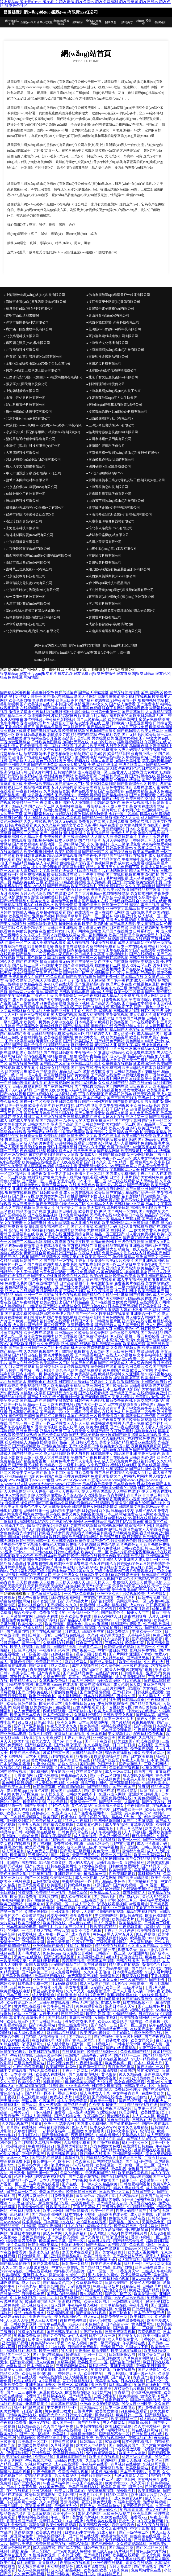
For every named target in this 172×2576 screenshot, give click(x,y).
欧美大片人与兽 (132, 2453)
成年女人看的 (58, 1450)
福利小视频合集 (31, 1605)
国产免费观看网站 (89, 1813)
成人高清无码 (89, 927)
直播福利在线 (23, 1234)
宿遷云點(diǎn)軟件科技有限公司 (30, 308)
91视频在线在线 (93, 1700)
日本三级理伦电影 (32, 2097)
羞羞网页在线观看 (42, 1382)
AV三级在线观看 (121, 1181)
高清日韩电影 (19, 1230)
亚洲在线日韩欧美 (15, 1329)
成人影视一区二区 (153, 916)
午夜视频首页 (131, 1927)
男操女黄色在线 (155, 1045)
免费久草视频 (58, 1310)
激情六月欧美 (11, 848)
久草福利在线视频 (31, 1438)
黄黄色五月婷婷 (37, 1113)
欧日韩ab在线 (131, 1915)
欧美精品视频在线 (50, 1976)
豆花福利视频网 (60, 2313)
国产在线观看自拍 (137, 1999)
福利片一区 (134, 2264)
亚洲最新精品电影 (66, 2256)
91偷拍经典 (95, 2131)
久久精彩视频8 (114, 1438)
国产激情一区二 (34, 1181)
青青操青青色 (123, 2525)
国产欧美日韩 (117, 1385)
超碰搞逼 (74, 2354)
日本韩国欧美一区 (128, 1809)
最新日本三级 (51, 2521)
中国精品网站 (125, 2014)
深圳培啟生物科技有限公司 (26, 624)
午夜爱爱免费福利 (93, 2449)
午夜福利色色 (129, 768)
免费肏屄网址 (140, 821)
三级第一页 (152, 2328)
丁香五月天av (156, 2158)
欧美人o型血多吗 (123, 1128)
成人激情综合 (43, 1995)
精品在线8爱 (11, 1628)
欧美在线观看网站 (149, 806)
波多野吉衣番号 (107, 1060)
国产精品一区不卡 (40, 2093)
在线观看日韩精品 (138, 2146)
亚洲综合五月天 (13, 2555)
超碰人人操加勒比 (78, 803)
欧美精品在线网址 (123, 719)
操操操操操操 (135, 1272)
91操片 (11, 2188)
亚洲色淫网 (41, 2453)
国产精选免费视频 (58, 1825)
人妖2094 (157, 2233)
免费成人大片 (61, 2097)
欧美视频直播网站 (135, 2018)
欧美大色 (153, 1828)
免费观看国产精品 (135, 2052)
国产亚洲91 (130, 1847)
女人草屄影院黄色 (123, 2339)
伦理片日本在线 (119, 984)
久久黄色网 (111, 1666)
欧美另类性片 (66, 848)
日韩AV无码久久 (61, 1238)
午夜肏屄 (82, 2351)
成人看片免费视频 (141, 1234)
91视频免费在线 (144, 1650)
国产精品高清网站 (47, 2214)
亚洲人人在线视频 (20, 1291)
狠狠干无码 (82, 2248)
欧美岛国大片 (123, 1919)
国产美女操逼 (78, 1075)
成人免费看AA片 (128, 2498)
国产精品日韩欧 (97, 2555)
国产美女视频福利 (110, 2252)
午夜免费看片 (97, 1170)
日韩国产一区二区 (110, 1953)
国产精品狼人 (105, 1325)
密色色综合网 (159, 1779)
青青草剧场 (71, 2339)
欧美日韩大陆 (105, 768)
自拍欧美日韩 (51, 897)
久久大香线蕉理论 (39, 821)
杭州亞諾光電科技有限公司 (26, 597)
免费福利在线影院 (23, 750)
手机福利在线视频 (33, 2517)
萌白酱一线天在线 (133, 1249)
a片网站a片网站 (135, 1476)
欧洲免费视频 (89, 795)
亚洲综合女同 (115, 2290)
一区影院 (115, 1813)
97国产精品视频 (49, 1919)
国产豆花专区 (23, 1196)
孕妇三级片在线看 (137, 2457)
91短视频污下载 (15, 2328)
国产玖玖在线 (70, 2547)
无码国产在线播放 (117, 931)
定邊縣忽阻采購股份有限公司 (109, 494)
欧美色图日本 (51, 1703)
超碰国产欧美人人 (48, 1968)
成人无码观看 (159, 2135)
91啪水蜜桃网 (148, 2071)
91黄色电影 (73, 2389)
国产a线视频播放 (26, 1446)
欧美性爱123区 (30, 1624)
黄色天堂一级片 (106, 1851)
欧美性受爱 (161, 1878)
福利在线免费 (138, 1438)
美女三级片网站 (129, 2036)
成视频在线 (35, 1798)
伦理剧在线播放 (127, 780)
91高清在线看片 (88, 871)
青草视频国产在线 (100, 2173)
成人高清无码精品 (130, 1677)
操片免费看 (16, 2245)
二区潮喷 (76, 2131)
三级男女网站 (114, 2207)
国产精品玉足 (80, 2396)
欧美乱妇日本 (39, 1314)
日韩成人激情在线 (33, 1840)
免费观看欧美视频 (71, 1230)
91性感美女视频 (42, 2555)
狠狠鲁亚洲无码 (72, 863)
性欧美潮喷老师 (122, 1874)
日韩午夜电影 (95, 2547)
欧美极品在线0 (78, 2392)
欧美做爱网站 (33, 1915)
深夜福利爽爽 (135, 1616)
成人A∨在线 (156, 2510)
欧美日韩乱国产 (151, 1291)
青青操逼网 (90, 1730)
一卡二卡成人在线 (37, 1931)
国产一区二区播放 (51, 1423)
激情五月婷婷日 (104, 1287)
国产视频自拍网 (60, 1798)
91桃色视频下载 (126, 867)
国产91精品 (120, 1722)
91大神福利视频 (24, 2298)
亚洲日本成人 (35, 2275)
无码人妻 (29, 2101)
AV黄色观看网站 (109, 1272)
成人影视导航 (104, 1840)
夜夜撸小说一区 (144, 753)
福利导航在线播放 (117, 1450)
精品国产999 (140, 2177)
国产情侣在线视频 (128, 1102)
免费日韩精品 (118, 1147)
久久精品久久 (42, 1170)
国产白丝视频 (107, 939)
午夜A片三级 (83, 1942)
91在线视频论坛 (100, 1139)
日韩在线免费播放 (144, 958)
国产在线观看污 (80, 912)
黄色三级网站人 (55, 1185)
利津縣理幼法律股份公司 (106, 384)
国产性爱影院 (95, 1965)
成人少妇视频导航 (86, 799)
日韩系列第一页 (146, 931)
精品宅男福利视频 (142, 1912)
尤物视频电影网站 (109, 1189)
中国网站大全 (105, 1249)
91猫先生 (58, 1840)
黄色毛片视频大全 (62, 1700)
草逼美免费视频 (39, 2506)
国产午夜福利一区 (157, 780)
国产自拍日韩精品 (125, 2362)
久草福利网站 (26, 2131)
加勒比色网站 (89, 2513)
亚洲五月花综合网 (59, 2124)
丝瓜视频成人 (16, 1442)
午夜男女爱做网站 (108, 2230)
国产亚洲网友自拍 (97, 1102)
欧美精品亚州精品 (66, 753)
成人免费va (60, 1666)
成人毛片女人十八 (95, 2093)
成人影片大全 (63, 980)
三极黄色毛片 (83, 2203)
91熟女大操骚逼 (56, 2279)
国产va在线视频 (13, 1094)
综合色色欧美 (67, 1370)
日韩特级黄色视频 (119, 1647)
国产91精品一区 (121, 1162)
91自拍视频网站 (116, 893)
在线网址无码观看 (87, 2108)
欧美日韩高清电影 (37, 2373)
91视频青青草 (132, 2510)
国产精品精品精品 (20, 863)
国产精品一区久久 (124, 2222)
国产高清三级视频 (75, 1851)
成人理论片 (85, 1904)
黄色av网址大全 (21, 992)
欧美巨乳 (54, 1885)
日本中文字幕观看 (74, 1329)
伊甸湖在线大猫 (141, 988)
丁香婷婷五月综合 (155, 2339)
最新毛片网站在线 (58, 2150)
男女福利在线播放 (15, 1843)
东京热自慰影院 (42, 1155)
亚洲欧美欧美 (104, 1737)
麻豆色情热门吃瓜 (53, 2203)
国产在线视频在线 (15, 1276)
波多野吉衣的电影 (33, 2290)
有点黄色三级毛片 (145, 1105)
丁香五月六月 (11, 1113)
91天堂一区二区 (72, 1204)
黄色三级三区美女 (23, 799)
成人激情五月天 (13, 1030)
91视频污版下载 (76, 780)
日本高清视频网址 (97, 1677)
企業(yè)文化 (45, 22)
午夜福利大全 (38, 1011)
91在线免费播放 (153, 1995)
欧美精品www (84, 2358)
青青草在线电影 (53, 2324)
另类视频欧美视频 (101, 2078)
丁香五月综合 (43, 1370)
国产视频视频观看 (54, 2139)
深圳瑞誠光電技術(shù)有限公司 (29, 583)
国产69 (58, 1741)
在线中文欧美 (78, 1242)
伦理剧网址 (129, 2112)
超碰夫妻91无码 (76, 712)
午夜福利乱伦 (13, 1900)
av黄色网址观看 (53, 1272)
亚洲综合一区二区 (145, 1314)
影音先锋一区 (44, 2161)
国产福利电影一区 (58, 708)
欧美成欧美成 (124, 1276)
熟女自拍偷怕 (136, 2097)
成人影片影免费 (91, 1995)
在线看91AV (10, 1768)
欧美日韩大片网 (144, 2494)
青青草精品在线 (114, 2305)
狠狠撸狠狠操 (128, 1382)
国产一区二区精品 (34, 2434)
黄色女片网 (146, 1719)
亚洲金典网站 (12, 2460)
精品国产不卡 (82, 1321)
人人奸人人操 (78, 1423)
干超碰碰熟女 (27, 1026)
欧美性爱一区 (64, 2513)
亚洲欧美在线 (109, 2199)
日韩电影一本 (104, 1949)
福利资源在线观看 (44, 2184)
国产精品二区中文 (55, 1412)
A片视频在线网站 (65, 935)
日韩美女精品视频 (55, 1068)
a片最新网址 (50, 2381)
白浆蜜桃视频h (32, 719)
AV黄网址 (108, 1878)
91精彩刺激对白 (107, 803)
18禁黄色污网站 (99, 1143)
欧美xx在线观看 (143, 1442)
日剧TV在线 (148, 2014)
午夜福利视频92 (29, 791)
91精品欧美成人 (156, 1783)
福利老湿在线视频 (91, 2218)
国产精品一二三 (128, 2055)
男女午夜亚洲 (77, 1987)
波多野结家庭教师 (66, 715)
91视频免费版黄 (27, 2336)
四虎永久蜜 (126, 1696)
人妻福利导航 (54, 958)
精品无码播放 (23, 1098)
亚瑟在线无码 (51, 1431)
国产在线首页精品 (90, 1086)
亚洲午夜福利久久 (62, 2010)
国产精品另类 (138, 1658)
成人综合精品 (90, 1389)
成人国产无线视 (131, 1325)
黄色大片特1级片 (156, 1896)
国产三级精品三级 (91, 719)
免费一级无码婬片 (105, 2343)
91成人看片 (64, 1768)
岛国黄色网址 (140, 746)
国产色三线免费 (44, 765)
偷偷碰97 (127, 2071)
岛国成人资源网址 (37, 2116)
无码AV (71, 1919)
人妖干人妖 (49, 2014)
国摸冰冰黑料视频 (145, 2400)
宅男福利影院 (73, 867)
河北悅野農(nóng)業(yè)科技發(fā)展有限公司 (121, 590)
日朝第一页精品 (75, 2264)
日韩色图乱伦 (66, 2506)
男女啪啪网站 (106, 1915)
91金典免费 (119, 2570)
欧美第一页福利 (60, 1340)
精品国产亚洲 (125, 1454)
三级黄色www (22, 1987)
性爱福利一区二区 (84, 1613)
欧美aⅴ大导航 (84, 1912)
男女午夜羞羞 (11, 1223)
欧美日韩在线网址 (40, 2494)
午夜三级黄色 (149, 1454)
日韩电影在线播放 (97, 1378)
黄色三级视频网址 (137, 803)
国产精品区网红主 (102, 727)
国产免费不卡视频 (39, 1279)
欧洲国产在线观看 (113, 1457)
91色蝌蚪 (58, 2230)
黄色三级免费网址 (73, 2025)
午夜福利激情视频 (44, 1961)
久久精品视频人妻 (125, 1348)
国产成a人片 (129, 1896)
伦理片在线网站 (76, 1476)
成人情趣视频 (73, 2510)
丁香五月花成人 (86, 2207)
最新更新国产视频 (94, 1919)
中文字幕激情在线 (70, 1170)
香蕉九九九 (48, 2298)
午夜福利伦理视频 (149, 1730)
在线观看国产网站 (155, 1302)
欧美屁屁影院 (54, 1136)
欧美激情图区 (120, 1870)
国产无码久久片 (68, 1378)
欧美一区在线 (102, 2211)
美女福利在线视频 (136, 697)
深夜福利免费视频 (148, 1734)
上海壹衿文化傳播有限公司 (108, 343)
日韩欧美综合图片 (33, 2347)
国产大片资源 (82, 1226)
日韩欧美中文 (93, 1631)
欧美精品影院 (118, 753)
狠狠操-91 (84, 1756)
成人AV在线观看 (16, 2040)
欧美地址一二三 (154, 1378)
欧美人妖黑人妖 (72, 1427)
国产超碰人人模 (21, 761)
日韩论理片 (152, 2286)
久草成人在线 (26, 2108)
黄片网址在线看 (27, 2006)
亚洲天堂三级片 (135, 1060)
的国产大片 (107, 1764)
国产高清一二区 (104, 2025)
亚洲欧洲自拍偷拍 (86, 1719)
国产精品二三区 (13, 715)
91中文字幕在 (123, 1843)
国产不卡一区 (108, 977)
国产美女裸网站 (111, 1298)
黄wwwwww (10, 2222)
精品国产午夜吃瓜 (126, 1624)
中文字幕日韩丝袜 (113, 1650)
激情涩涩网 (40, 1790)
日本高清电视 (22, 2074)
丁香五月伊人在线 (152, 1173)
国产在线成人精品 (137, 969)
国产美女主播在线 (66, 920)
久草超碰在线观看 (51, 912)
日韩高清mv (158, 2218)
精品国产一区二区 (15, 2354)
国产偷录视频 (22, 2362)
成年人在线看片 (21, 1249)
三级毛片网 (84, 2411)
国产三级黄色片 (25, 1003)
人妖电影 (46, 1908)
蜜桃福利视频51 (95, 1049)
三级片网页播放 (158, 2264)
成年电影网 (126, 2479)
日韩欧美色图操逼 (46, 742)
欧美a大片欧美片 (120, 1261)
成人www (91, 2317)
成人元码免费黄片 (117, 1461)
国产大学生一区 (150, 2067)
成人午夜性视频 (158, 1325)
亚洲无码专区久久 (93, 1166)
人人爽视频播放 (158, 1026)
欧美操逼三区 (102, 1120)
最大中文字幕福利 (118, 1908)
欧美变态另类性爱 (95, 1809)
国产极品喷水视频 (137, 1003)
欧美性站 (7, 2563)
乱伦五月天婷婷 (13, 2419)
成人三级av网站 (118, 1772)
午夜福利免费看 (13, 2423)
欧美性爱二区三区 (22, 2002)
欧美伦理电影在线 (127, 2021)
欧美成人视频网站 (143, 2252)
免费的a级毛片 (153, 1143)
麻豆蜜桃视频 (54, 1075)
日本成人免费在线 (43, 2339)
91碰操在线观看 (31, 2332)
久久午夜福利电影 (140, 886)
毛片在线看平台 (84, 791)
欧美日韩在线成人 (150, 2267)
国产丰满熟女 (146, 2566)
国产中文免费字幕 (137, 1408)
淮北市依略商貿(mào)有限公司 (110, 528)
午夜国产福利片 (56, 2483)
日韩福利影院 (27, 2120)
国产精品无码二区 (67, 1071)
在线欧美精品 (137, 791)
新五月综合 (149, 1949)
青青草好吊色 (112, 2468)
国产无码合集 (51, 2309)
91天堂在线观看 (21, 1367)
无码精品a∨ (129, 2195)
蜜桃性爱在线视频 (22, 1889)
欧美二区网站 (27, 1321)
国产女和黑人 (131, 1764)
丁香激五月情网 (99, 2298)
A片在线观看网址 (96, 2328)
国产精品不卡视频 (15, 693)
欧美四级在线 (159, 784)
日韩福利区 (10, 2105)
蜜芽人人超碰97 (158, 2256)
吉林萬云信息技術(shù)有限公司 (29, 569)
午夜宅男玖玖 (91, 2332)
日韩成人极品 (159, 1272)
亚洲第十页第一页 (106, 712)
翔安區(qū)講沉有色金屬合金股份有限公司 (119, 569)
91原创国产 (102, 1885)
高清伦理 (36, 2525)
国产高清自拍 (18, 1631)
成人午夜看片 (27, 1068)
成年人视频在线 (85, 1666)
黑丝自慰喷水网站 (47, 1139)
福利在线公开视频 (46, 738)
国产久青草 (90, 2237)
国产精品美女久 (107, 859)
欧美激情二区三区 (86, 1450)
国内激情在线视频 (27, 1083)
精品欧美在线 (23, 882)
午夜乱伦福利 (125, 897)
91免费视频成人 (37, 1469)
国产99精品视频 (68, 1351)
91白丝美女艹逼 (69, 1208)
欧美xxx (104, 2021)
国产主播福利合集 (143, 1881)
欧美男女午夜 (62, 1609)
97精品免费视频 (72, 882)
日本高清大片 (43, 1208)
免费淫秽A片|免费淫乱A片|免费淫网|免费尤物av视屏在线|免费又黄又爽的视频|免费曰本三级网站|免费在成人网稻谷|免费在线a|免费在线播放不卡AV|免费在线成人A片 (84, 1514)
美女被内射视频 (86, 2517)
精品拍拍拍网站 (84, 734)
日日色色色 (74, 2169)
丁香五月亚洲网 (149, 1908)
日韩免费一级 (27, 1431)
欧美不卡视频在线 (15, 1881)
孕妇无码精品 (123, 1257)
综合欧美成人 (88, 1798)
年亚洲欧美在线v (148, 2033)
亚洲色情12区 (22, 1662)
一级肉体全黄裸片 (128, 2301)
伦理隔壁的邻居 (71, 1787)
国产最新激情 (114, 1155)
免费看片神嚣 (89, 821)
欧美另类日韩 (98, 833)
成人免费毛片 (66, 1264)
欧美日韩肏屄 (16, 1389)
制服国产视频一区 (29, 1700)
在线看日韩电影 (56, 1189)
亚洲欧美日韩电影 (62, 1211)
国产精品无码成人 (58, 2540)
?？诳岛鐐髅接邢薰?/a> (105, 473)
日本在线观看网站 (99, 1696)
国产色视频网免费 (102, 863)
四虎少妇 (69, 1817)
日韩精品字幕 (91, 2441)
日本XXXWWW (103, 2127)
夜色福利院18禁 (33, 1151)
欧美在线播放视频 (95, 1684)
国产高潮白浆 (93, 1469)
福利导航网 (27, 2563)
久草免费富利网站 (138, 2358)
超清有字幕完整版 (83, 2468)
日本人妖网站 (66, 840)
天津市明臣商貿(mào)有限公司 (28, 603)
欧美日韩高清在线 (62, 874)
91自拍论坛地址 (103, 742)
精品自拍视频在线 (142, 2105)
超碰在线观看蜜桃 (40, 2370)
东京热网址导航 (97, 1745)
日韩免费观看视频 (120, 2332)
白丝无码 (163, 2040)
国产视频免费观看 (147, 1639)
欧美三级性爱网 (32, 2188)
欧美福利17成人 (76, 1109)
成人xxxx (136, 1605)
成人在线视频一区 (92, 772)
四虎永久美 (128, 1949)
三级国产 (72, 2055)
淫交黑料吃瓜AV (150, 1401)
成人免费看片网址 (66, 1972)
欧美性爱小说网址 (111, 1185)
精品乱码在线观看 (62, 856)
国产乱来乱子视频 (84, 1435)
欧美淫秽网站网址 (117, 1223)
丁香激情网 (24, 1775)
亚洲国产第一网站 (128, 2154)
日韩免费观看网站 (27, 1086)
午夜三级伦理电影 (154, 2048)
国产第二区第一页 (40, 2529)
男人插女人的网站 (141, 1317)
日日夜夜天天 (140, 1086)
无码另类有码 (27, 1109)
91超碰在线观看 (66, 2419)
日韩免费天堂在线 (73, 1832)
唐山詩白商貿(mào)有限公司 (108, 315)
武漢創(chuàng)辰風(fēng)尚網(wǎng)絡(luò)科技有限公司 (46, 425)
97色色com (87, 2199)
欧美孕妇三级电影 (141, 973)
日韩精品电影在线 (82, 1117)
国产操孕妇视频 (106, 2142)
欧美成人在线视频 (51, 2074)
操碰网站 (92, 1658)
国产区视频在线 (13, 1215)
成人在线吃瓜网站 (109, 912)
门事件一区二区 (18, 943)
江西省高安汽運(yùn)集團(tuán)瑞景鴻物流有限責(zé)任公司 (46, 377)
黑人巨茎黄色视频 (39, 1166)
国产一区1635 (36, 1878)
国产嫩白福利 (149, 1071)
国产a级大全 (93, 1669)
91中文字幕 (11, 2199)
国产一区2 (77, 2241)
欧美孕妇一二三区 (15, 1999)
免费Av (153, 2082)
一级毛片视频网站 (86, 1412)
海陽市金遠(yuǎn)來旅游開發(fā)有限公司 (36, 302)
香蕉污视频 (70, 2502)
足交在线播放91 (155, 750)
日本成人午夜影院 (23, 1120)
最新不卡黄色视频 (86, 1931)
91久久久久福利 (47, 825)
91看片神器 (52, 2559)
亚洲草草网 (143, 2513)
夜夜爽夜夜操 (72, 2089)
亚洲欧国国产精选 (48, 1946)
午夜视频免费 (109, 1779)
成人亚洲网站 (98, 2169)
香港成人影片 (51, 803)
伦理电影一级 (68, 1397)
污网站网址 (116, 2430)
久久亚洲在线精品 (85, 999)
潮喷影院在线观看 (35, 878)
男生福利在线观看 (58, 746)
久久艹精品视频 (18, 1208)
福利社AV (152, 1927)
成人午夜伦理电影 (46, 867)
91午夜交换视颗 (150, 2521)
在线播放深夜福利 (106, 1423)
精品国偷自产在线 (31, 1211)
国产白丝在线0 (94, 1306)
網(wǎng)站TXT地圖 (85, 645)
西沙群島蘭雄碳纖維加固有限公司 (113, 336)
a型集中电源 (160, 1601)
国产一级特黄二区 (134, 2532)
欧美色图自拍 (19, 700)
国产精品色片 (93, 1295)
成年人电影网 (102, 761)
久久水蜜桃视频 (115, 2529)
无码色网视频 (70, 1870)
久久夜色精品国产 (31, 927)
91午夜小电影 (51, 1749)
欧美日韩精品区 (155, 1348)
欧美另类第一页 (118, 2063)
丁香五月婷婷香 (146, 1336)
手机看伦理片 (33, 2389)
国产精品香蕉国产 (90, 1355)
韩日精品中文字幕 (90, 954)
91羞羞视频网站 (139, 723)
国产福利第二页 (35, 1972)
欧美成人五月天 (139, 1473)
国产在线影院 (113, 799)
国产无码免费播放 (75, 2286)
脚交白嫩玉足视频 (144, 905)
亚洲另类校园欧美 (72, 2146)
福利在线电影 (109, 757)
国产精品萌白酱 (46, 2510)
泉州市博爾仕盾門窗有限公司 (109, 439)
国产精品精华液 (115, 795)
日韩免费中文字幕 (82, 1136)
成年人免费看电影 (54, 2108)
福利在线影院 (51, 2377)
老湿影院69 (42, 1999)
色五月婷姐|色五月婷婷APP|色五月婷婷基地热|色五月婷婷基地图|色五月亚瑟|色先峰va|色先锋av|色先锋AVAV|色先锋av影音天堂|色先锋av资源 (85, 1565)
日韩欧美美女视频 (118, 1715)
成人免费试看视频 (34, 2267)
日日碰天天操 (31, 1136)
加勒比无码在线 (75, 742)
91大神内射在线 (111, 1117)
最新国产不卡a (51, 2192)
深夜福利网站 (83, 2135)
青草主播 (42, 1684)
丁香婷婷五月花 (142, 840)
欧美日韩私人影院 (58, 1949)
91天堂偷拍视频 (64, 1015)
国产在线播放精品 (43, 1283)
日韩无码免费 (33, 2294)
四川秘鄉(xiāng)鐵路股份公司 (109, 466)
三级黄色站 (142, 1620)
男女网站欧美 (118, 2116)
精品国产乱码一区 (141, 1192)
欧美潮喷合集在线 (68, 2453)
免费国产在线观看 (42, 1132)
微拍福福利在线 (73, 2320)
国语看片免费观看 (82, 1408)
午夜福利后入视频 (83, 2305)
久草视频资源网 (89, 2283)
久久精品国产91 (13, 1200)
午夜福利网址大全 (22, 2502)
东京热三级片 (98, 1465)
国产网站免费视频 (54, 1889)
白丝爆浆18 (34, 1904)
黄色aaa (99, 1934)
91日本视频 (96, 1734)
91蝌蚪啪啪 (114, 1859)
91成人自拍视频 (76, 943)
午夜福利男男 (109, 734)
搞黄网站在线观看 (146, 1435)
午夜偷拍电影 (110, 1628)
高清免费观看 (90, 1370)
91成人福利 (107, 2532)
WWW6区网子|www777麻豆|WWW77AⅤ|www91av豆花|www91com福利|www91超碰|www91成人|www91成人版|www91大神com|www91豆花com (81, 1482)
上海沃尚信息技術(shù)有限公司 (111, 425)
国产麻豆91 (39, 1666)
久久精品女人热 (100, 1204)
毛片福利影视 (117, 878)
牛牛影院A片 (29, 2135)
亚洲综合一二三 (83, 1802)
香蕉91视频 (141, 2237)
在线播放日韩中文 (56, 2120)
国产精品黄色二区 (58, 2283)
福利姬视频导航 (130, 742)
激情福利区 (110, 1976)
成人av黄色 (45, 2362)
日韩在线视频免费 (113, 1749)
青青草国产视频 (64, 2404)
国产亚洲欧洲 (155, 1840)
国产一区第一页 (101, 2271)
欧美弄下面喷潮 (98, 2389)
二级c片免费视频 (81, 1272)
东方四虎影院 (89, 1264)
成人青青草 (81, 1934)
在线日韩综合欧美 (31, 1450)
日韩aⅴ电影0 (40, 2419)
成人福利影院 (54, 1454)
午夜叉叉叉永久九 (62, 1726)
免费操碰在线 (54, 837)
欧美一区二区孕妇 (117, 1264)
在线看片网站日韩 (113, 1079)
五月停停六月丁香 (33, 2165)
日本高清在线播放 (23, 1412)
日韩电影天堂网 (128, 2044)
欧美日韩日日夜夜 (81, 2192)
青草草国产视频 (101, 1961)
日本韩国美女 (102, 1454)
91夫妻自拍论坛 (23, 2203)
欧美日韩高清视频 (31, 734)
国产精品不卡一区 (114, 2434)
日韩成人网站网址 (81, 2059)
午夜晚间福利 (121, 1431)
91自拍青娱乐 (118, 2120)
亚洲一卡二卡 (95, 2354)
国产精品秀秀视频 (20, 1007)
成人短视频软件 (13, 1306)
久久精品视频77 (15, 2124)
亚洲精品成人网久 (105, 1893)
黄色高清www (43, 2343)
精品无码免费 (144, 1094)
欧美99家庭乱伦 (60, 954)
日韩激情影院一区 (33, 2256)
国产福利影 (42, 1843)
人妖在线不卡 (131, 1310)
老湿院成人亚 (105, 1045)
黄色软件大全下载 (90, 1037)
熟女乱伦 (127, 2521)
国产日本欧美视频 (138, 1756)
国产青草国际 (133, 712)
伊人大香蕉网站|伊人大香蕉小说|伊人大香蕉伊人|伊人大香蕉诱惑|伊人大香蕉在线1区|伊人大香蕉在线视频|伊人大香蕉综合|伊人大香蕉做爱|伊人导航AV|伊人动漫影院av (86, 1493)
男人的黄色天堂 (138, 1813)
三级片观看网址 (132, 765)
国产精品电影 (99, 1787)
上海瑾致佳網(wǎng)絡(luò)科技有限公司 (35, 295)
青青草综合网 (35, 1253)
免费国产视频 (142, 1749)
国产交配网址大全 (154, 1211)
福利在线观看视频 (116, 1726)
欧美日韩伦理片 (122, 935)
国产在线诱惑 (27, 962)
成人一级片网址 (104, 810)
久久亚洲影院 (133, 1374)
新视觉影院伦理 (37, 753)
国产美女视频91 (25, 844)
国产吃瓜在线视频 (144, 1741)
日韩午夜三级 (152, 1011)
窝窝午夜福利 (50, 2226)
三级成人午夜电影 (157, 2271)
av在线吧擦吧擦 (115, 871)
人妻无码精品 (129, 750)
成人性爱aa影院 (25, 999)
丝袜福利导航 (144, 1461)
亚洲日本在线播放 (25, 2233)
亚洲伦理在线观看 (108, 2563)
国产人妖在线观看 (68, 1162)
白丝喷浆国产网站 (42, 1306)
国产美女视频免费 (148, 1177)
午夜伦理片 (126, 1597)
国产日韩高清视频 (113, 958)
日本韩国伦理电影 (66, 704)
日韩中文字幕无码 (122, 2131)
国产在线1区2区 (60, 893)
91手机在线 (74, 2226)
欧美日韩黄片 (140, 1037)
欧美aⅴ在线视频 (68, 2430)
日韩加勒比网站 (65, 2400)
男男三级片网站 (94, 1783)
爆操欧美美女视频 (80, 2082)
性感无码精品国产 (131, 2211)
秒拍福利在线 (43, 1230)
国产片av (135, 2487)
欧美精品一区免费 (141, 1412)
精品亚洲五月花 (21, 829)
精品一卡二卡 (38, 1404)
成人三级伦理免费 (125, 844)
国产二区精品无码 (27, 1242)
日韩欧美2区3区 (142, 1457)
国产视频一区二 (59, 1904)
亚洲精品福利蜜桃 (86, 1064)
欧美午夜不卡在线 (15, 1968)
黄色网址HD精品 (140, 1041)
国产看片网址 (70, 2529)
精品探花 (82, 2097)
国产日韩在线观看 (84, 2536)
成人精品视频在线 (74, 1200)
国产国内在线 (117, 1086)
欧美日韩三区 (18, 2021)
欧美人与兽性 (78, 1454)
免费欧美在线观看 (101, 2521)
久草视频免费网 (48, 2142)
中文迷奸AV (10, 1760)
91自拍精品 (156, 2476)
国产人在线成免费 (23, 1363)
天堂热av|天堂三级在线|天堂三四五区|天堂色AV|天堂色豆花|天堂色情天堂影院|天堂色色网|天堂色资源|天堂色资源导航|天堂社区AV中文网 (85, 1588)
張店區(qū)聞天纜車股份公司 (27, 384)
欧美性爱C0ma (142, 1938)
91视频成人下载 (68, 1049)
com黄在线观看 (65, 1684)
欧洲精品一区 (51, 1465)
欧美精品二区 (91, 2407)
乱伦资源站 (157, 1594)
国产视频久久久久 (62, 1605)
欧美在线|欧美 (96, 2570)
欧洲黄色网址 (37, 2358)
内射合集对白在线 (31, 931)
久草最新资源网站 (101, 2460)
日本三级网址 (78, 810)
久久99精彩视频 (106, 2404)
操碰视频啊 (16, 2146)
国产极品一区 (63, 1442)
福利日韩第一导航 (107, 1344)
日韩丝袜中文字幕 (129, 1204)
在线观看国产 (73, 2052)
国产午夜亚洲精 (156, 2260)
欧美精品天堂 (148, 1268)
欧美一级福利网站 (149, 1855)
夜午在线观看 (18, 2491)
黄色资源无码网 (21, 1416)
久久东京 (83, 2161)
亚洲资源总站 (44, 1601)
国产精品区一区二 (152, 1124)
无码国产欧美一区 (106, 1987)
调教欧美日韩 (118, 1208)
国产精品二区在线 (55, 1064)
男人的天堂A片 (81, 1862)
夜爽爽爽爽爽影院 (146, 1446)
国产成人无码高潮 (93, 693)
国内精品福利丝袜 (47, 969)
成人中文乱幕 (121, 806)
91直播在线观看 (134, 2411)
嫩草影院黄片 (37, 2404)
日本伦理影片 (88, 1609)
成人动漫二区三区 (137, 965)
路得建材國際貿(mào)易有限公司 (29, 535)
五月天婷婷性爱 (64, 787)
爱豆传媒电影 (159, 1862)
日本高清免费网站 (66, 1658)
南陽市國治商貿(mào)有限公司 (28, 562)
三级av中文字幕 (151, 1098)
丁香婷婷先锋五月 (20, 727)
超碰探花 (8, 1597)
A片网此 (25, 2400)
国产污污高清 (11, 1378)
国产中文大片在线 (154, 738)
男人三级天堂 (23, 1204)
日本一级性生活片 (119, 1719)
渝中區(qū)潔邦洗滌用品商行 (109, 583)
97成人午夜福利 (78, 1821)
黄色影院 (109, 2074)
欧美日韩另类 (120, 1094)
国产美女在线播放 (149, 1389)
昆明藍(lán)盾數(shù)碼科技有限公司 (114, 329)
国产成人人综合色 (90, 1268)
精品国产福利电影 (117, 856)
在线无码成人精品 (113, 2010)
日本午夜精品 (12, 1870)
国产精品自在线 (33, 1401)
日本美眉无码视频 (123, 1306)
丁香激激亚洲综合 (15, 742)
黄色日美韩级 (146, 1707)
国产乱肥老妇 (103, 1018)
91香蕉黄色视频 (88, 708)
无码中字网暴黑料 (62, 1147)
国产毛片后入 (51, 1927)
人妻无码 (132, 1802)
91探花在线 (101, 2370)
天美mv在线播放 (28, 1957)
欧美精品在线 (31, 984)
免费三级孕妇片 (106, 2286)
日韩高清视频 (140, 1385)
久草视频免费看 (77, 2142)
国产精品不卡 (64, 2199)
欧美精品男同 (131, 1923)
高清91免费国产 (139, 1340)
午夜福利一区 (86, 1052)
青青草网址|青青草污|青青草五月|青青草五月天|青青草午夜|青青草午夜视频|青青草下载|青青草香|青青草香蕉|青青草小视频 (85, 1497)
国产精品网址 (108, 1151)
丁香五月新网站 (75, 2071)
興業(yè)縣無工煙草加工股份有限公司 (33, 370)
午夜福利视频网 (31, 1938)
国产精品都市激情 (145, 890)
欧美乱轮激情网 (68, 852)
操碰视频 (20, 1707)
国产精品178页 (121, 2547)
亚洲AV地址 (42, 2491)
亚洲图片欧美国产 (104, 2180)
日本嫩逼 (122, 1620)
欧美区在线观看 (126, 2555)
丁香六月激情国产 (93, 1094)
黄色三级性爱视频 (124, 1332)
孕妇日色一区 (98, 1219)
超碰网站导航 (74, 844)
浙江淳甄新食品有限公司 (24, 521)
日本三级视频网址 (93, 1722)
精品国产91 (107, 2195)
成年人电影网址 (27, 2218)
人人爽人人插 (102, 837)
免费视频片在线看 (129, 1283)
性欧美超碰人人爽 (47, 1821)
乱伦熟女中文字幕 (82, 829)
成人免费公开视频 (42, 1851)
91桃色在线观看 (20, 2078)
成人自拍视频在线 (66, 1469)
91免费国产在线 (116, 1370)
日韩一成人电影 (29, 1075)
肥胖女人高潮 (130, 2460)
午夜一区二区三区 (117, 1158)
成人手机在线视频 (129, 2559)
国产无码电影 (29, 2150)
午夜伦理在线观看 (58, 984)
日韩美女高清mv (119, 848)
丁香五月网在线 (87, 988)
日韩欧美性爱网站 (124, 1866)
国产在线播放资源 (23, 1064)
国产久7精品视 (138, 1859)
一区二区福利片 (13, 1173)
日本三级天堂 (11, 1143)
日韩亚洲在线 (47, 1616)
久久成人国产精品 (113, 1083)
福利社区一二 (121, 1230)
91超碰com (41, 1813)
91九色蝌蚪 (58, 1802)
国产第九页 (28, 1828)
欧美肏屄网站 (66, 996)
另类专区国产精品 (114, 1442)
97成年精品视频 (145, 2059)
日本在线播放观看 (126, 2449)
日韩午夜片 (133, 1628)
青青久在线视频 (139, 2563)
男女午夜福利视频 (114, 1105)
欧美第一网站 (58, 859)
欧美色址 (65, 2161)
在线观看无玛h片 (137, 1889)
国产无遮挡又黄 (27, 2483)
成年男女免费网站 (39, 1336)
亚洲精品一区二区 (22, 2180)
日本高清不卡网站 (109, 1806)
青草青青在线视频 (70, 946)
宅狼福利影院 (31, 1037)
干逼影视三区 (70, 1007)
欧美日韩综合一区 (94, 2525)
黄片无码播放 (76, 2309)
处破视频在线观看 (149, 2150)
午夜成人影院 (89, 1253)
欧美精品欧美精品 (66, 1385)
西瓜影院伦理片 (139, 912)
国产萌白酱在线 (40, 1900)
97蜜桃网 (122, 2309)
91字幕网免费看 (115, 821)
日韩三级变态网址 (156, 1847)
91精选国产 (157, 2298)
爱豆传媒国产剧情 (115, 1435)
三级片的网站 (114, 1688)
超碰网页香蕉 (70, 924)
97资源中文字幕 (103, 1382)
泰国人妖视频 (37, 1965)
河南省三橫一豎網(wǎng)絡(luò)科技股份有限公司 (124, 452)
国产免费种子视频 (27, 1045)
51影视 (154, 2472)
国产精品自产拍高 (96, 2267)
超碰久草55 (68, 1764)
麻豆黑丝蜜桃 (12, 1847)
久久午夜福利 (51, 750)
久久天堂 (9, 2267)
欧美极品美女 (47, 1007)
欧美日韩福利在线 (84, 2487)
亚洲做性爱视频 (25, 1298)
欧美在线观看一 (62, 2449)
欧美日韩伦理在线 (137, 1068)
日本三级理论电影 (118, 1389)
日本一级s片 (94, 2430)
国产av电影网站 (42, 2025)
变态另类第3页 (99, 882)
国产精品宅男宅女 (147, 1968)
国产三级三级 (131, 2101)
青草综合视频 (155, 1684)
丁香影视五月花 (96, 806)
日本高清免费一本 (33, 1984)
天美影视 (29, 2139)
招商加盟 (110, 22)
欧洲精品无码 (105, 1226)
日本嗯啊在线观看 (128, 1972)
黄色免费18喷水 (58, 2411)
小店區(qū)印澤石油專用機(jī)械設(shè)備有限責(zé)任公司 (46, 432)
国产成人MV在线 (41, 1397)
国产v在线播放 (103, 1302)
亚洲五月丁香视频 (48, 1980)
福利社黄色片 (35, 1317)
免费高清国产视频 (83, 1976)
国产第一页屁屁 (92, 2067)
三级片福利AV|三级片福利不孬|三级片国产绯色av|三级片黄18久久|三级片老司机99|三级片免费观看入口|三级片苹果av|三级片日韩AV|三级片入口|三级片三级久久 (86, 1571)
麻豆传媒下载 (54, 1325)
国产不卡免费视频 (53, 1435)
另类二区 (162, 2457)
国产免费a (19, 1669)
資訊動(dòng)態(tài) (94, 22)
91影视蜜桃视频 (13, 2025)
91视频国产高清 (99, 731)
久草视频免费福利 (54, 1681)
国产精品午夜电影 (39, 848)
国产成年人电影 (122, 924)
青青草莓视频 (73, 1961)
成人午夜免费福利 (33, 2570)
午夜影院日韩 (139, 1806)
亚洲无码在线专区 (137, 1321)
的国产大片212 (51, 2415)
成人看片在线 (80, 1923)
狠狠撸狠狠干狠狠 (62, 1056)
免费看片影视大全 (106, 1476)
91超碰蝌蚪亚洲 (90, 1957)
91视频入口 (103, 2044)
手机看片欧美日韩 (90, 746)
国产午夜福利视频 (15, 996)
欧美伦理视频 (66, 1336)
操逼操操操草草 (126, 1378)
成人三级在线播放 (51, 1117)
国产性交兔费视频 (74, 1287)
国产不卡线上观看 (136, 1200)
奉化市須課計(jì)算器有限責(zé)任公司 (33, 473)
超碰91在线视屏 (82, 2029)
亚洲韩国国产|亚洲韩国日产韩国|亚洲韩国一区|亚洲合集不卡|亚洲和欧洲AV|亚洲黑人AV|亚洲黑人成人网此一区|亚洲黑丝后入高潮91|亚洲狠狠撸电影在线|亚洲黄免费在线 (84, 1559)
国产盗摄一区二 (127, 2328)
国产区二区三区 (25, 833)
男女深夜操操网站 (31, 1238)
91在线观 (72, 1631)
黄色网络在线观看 (101, 1279)
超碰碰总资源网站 (73, 2479)
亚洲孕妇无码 (11, 772)
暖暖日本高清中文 (63, 2188)
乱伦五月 (109, 1609)
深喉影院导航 (156, 1196)
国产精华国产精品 (15, 1946)
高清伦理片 (36, 2018)
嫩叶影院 (113, 1889)
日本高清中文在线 (59, 2222)
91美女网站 (10, 2411)
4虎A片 (112, 1957)
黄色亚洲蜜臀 (101, 2320)
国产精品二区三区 (78, 973)
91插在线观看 (62, 1756)
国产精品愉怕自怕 (15, 2264)
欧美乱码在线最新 (126, 2351)
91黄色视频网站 (147, 1798)
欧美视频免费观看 (133, 2173)
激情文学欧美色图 (76, 825)
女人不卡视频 (27, 1272)
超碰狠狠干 (103, 2498)
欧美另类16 (151, 1961)
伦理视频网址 (33, 2044)
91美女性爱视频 (132, 1090)
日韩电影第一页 (110, 1862)
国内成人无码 (101, 992)
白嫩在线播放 (124, 2370)
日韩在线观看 (82, 1359)
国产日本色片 (113, 1613)
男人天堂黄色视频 (51, 1249)
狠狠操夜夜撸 (137, 708)
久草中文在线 (62, 1022)
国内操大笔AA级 (73, 765)
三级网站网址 (41, 1859)
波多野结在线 (66, 1094)
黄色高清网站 (16, 1287)
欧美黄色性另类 (133, 825)
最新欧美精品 (155, 1132)
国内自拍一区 (87, 1238)
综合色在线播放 (118, 1753)
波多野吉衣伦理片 (80, 2021)
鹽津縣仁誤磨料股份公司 (106, 446)
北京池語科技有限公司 (22, 350)
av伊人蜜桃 (77, 2336)
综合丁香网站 (113, 708)
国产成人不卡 (90, 1999)
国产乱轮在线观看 (47, 2158)
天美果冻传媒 (107, 2381)
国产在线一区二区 (70, 784)
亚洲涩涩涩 (60, 1912)
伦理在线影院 (26, 2381)
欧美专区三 (153, 2460)
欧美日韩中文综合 (109, 1192)
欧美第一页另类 (37, 1022)
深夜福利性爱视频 (157, 844)
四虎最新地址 (140, 2423)
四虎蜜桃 (63, 1707)
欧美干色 (55, 2389)
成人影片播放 (58, 2044)
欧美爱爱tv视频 (31, 2207)
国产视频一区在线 (123, 1211)
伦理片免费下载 (20, 1919)
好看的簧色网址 (64, 1692)
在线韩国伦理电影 (47, 2040)
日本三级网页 (93, 1385)
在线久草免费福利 (44, 2071)
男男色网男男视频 (129, 2298)
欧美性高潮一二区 (93, 2362)
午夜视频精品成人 (35, 1385)
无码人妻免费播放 (15, 2510)
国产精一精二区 (95, 852)
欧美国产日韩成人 (66, 1790)
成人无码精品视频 (66, 2570)
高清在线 (138, 2218)
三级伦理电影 (105, 2396)
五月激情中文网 (20, 1616)
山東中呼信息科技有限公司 (26, 398)
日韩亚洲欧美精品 (43, 2245)
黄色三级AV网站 (14, 1155)
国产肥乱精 (57, 2018)
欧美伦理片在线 (49, 1234)
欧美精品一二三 (25, 803)
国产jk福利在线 (48, 1018)
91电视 (143, 1787)
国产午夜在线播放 (62, 1317)
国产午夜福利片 (25, 1302)
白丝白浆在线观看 (145, 2536)
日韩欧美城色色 (77, 1885)
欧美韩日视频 (73, 731)
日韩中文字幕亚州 (15, 1049)
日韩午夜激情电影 (86, 1438)
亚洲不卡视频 (122, 2366)
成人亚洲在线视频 (103, 1090)
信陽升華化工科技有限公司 (26, 494)
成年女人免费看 (131, 863)
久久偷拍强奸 (98, 844)
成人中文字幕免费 (148, 1158)
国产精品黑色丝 (80, 1420)
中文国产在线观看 (99, 1597)
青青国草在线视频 (113, 950)
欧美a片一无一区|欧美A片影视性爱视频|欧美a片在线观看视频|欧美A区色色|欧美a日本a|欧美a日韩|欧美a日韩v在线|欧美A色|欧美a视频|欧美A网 (85, 1554)
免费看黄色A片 (21, 977)
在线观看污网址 (95, 1177)
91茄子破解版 (37, 1912)
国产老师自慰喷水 (96, 1397)
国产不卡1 (157, 1980)
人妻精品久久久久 (152, 920)
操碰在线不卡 (11, 1253)
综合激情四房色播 (22, 2241)
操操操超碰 (53, 2082)
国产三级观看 (138, 1185)
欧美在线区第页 (75, 1276)
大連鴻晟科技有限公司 (22, 452)
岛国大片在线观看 (77, 2252)
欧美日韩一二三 (158, 734)
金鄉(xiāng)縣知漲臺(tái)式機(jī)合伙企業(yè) (38, 363)
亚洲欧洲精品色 (111, 1052)
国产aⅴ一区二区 (41, 806)
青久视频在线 (78, 761)
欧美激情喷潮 (27, 1226)
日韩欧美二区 (152, 1329)
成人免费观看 (37, 2468)
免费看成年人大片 (129, 1026)
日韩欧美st (158, 2544)
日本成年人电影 (49, 1987)
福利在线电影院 (123, 1465)
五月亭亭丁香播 (91, 874)
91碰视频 (26, 1893)
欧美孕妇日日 (126, 2226)
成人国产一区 (64, 2423)
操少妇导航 (104, 2415)
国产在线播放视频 (59, 1957)
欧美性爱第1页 (99, 2014)
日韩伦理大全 (87, 1442)
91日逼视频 (146, 1934)
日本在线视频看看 (122, 1404)
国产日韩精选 (77, 2211)
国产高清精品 (31, 1052)
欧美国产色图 (158, 1253)
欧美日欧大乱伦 (118, 2426)
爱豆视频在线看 (118, 2540)
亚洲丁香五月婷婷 (134, 1609)
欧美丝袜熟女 (109, 2506)
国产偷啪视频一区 (125, 2124)
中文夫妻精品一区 (62, 2407)
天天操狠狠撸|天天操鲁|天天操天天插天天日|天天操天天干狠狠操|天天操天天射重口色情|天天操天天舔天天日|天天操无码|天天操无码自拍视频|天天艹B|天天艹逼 (85, 1584)
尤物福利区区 (98, 1230)
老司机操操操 (105, 750)
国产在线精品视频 (42, 1215)
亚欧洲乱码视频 (15, 2343)
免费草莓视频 (155, 2502)
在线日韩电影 (148, 1351)
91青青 (36, 2124)
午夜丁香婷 (60, 2517)
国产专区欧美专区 (117, 1707)
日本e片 (59, 2551)
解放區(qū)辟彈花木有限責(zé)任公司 (115, 404)
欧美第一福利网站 (27, 1268)
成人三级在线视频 (78, 1192)
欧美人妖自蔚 (93, 1351)
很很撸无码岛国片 (69, 2271)
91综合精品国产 (13, 920)
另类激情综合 (140, 999)
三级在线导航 (93, 1900)
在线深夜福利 (58, 1359)
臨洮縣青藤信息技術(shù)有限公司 (113, 432)
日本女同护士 (129, 810)
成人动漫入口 (101, 1329)
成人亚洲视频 (145, 980)
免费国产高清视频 (81, 1628)
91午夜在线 (154, 1662)
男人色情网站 (114, 2423)
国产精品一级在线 (58, 1261)
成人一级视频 (50, 2105)
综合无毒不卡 (26, 2169)
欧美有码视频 (39, 1071)
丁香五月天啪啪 (99, 2559)
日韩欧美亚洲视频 (62, 927)
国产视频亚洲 (159, 2453)
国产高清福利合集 (125, 1783)
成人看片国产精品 (27, 1325)
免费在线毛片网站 (15, 867)
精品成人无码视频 (125, 1219)
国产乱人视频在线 (81, 1968)
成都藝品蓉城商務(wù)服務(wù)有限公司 (35, 507)
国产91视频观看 (142, 795)
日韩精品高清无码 (74, 1382)
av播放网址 (15, 2366)
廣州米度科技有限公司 (105, 363)
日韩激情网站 (65, 772)
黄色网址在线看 (104, 1367)
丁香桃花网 (161, 1976)
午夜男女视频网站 (31, 1359)
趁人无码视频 (66, 821)
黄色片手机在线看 (58, 1355)
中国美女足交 (38, 901)
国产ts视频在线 (89, 2290)
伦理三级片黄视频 (62, 909)
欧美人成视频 (22, 1647)
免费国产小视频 (84, 1457)
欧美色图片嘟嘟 (44, 1329)
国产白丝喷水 (110, 1238)
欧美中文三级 (23, 1473)
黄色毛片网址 (54, 939)
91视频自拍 (49, 1896)
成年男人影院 (100, 2241)
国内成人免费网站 (121, 1173)
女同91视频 (23, 2142)
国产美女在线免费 (54, 999)
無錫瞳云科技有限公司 (22, 500)
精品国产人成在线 (124, 1030)
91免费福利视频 (33, 874)
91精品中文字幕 (33, 1393)
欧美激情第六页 (111, 1416)
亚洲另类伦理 (143, 2078)
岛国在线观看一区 (82, 1416)
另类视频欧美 (134, 1594)
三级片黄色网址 (29, 958)
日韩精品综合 (29, 2426)
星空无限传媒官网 (91, 1654)
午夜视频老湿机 (39, 2460)
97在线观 (58, 2347)
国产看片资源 (79, 1840)
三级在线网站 (156, 1764)
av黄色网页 (60, 2358)
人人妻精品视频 (158, 712)
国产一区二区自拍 (105, 1775)
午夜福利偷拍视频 (114, 2279)
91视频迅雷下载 (21, 950)
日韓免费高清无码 (90, 878)
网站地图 (31, 677)
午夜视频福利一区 (77, 1881)
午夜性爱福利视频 (97, 1011)
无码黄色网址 (90, 1647)
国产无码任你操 (139, 2161)
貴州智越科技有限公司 (105, 562)
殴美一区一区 (130, 1840)
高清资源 (147, 2131)
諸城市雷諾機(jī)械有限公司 (108, 535)
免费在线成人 (144, 787)
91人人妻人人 (149, 1696)
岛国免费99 (78, 1893)
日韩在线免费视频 (129, 2320)
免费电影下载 (93, 920)
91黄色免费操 (47, 1775)
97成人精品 (33, 1628)
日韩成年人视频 (126, 1011)
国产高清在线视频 (31, 1056)
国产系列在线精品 (109, 1473)
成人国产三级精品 (156, 818)
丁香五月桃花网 (49, 973)
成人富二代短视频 (89, 2120)
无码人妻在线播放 (133, 1226)
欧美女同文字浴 (53, 1420)
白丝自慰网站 (108, 2135)
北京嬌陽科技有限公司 (22, 336)
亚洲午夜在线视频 (15, 1427)
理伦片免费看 (89, 1639)
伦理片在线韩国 (157, 1151)
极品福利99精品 (140, 1056)
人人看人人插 (152, 1427)
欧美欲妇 (60, 2434)
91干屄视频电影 (35, 1654)
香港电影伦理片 (33, 723)
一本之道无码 (62, 1173)
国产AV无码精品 (18, 1090)
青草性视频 (74, 2158)
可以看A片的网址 (38, 772)
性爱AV (161, 1654)
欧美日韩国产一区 (42, 2089)
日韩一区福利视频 (73, 2385)
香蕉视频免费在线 (122, 1995)
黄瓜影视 (46, 1828)
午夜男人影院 (134, 1779)
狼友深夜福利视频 (51, 2177)
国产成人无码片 (103, 1662)
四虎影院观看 (55, 1711)
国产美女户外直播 (46, 1276)
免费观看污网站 (142, 2245)
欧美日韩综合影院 (22, 1703)
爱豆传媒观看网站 (101, 2453)
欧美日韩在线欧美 (137, 1136)
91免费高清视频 (53, 1003)
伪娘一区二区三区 (140, 2165)
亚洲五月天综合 (95, 715)
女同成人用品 (23, 912)
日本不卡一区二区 (91, 1181)
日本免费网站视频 (74, 1215)
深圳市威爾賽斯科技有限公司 (27, 322)
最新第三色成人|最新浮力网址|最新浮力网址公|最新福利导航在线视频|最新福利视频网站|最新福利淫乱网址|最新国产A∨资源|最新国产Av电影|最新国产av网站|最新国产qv (85, 1525)
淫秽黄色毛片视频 (129, 2389)
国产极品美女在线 (153, 1139)
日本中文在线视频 (38, 1768)
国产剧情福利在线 (39, 814)
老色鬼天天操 (39, 980)
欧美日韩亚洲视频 (31, 856)
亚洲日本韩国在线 (71, 2457)
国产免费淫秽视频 (93, 1336)
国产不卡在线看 (98, 1741)
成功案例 (78, 22)
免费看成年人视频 (73, 2472)
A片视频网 (124, 2551)
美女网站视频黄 (44, 1760)
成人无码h (71, 1669)
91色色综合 (94, 2324)
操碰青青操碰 (62, 878)
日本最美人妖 (44, 1090)
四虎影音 (106, 1828)
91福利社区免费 (128, 2502)
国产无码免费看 (146, 1450)
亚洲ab (85, 2404)
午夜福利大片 (117, 954)
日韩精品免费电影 (83, 2347)
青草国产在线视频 (22, 2127)
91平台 (128, 2199)
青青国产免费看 (24, 2029)
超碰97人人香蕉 (126, 818)
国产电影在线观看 (46, 731)
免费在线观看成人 (70, 1279)
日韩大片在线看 (79, 2415)
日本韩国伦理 (70, 2555)
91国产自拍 (123, 2267)
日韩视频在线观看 (149, 1692)
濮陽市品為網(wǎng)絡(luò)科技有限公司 (118, 411)
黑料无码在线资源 (141, 1416)
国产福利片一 (66, 795)
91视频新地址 (143, 1722)
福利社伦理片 (39, 1389)
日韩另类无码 (47, 1367)
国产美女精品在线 (156, 1030)
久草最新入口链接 (86, 1158)
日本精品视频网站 (25, 1817)
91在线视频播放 (53, 1298)
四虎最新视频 (31, 746)
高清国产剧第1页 (76, 738)
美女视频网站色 (68, 2317)
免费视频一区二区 (58, 1268)
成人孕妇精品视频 (112, 1605)
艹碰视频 (79, 2180)
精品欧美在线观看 (110, 1946)
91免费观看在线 (89, 2006)
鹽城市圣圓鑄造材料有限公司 (27, 480)
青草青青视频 (43, 700)
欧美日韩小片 (142, 2317)
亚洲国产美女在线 (143, 1688)
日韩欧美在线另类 (113, 2214)
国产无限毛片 (133, 734)
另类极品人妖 (133, 2135)
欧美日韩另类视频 (113, 1022)
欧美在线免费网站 (17, 2457)
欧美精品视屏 (117, 1037)
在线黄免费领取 (53, 2487)
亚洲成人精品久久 (15, 2059)
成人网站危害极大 (29, 2033)
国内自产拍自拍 (130, 1132)
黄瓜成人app (103, 2551)
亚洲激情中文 (51, 965)
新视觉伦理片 (74, 833)
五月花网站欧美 (49, 1291)
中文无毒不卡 (78, 2086)
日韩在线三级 (68, 1900)
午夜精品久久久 (74, 1775)
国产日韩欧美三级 (47, 2021)
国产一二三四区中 (22, 2392)
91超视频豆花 (62, 1654)
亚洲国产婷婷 (141, 1654)
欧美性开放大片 (13, 1124)
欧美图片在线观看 (104, 2457)
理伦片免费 (151, 2555)
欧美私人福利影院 (72, 1090)
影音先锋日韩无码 (80, 1703)
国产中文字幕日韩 (84, 1446)
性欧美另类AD (58, 2207)
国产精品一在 (11, 1351)
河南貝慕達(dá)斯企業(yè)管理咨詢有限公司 (120, 514)
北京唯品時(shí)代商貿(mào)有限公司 (32, 590)
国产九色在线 (55, 2336)
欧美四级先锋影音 (95, 2033)
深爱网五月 (126, 2491)
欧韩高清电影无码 (40, 2301)
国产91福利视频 (84, 1083)
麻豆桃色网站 (76, 1662)
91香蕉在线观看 (64, 2441)
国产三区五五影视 (122, 1098)
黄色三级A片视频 (14, 1257)
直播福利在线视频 (69, 1734)
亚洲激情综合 (62, 2290)
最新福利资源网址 (144, 927)
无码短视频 (66, 1908)
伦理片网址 (149, 2226)
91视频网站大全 (39, 2464)
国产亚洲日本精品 (33, 1658)
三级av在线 (114, 1643)
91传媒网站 (127, 1737)
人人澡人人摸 (17, 2320)
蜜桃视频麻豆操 (146, 984)
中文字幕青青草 (126, 2093)
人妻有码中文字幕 (35, 871)
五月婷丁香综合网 (59, 1688)
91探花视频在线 (158, 1374)
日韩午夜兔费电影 (153, 1597)
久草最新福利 (76, 2233)
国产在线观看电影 (47, 1631)
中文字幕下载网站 (66, 1177)
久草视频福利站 (135, 757)
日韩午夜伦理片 (13, 2052)
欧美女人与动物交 (91, 2445)
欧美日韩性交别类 (141, 799)
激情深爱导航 (58, 734)
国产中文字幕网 (128, 1120)
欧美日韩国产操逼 (62, 2154)
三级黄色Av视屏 (117, 2513)
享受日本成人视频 (25, 1677)
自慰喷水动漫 (117, 1113)
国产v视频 (142, 1726)
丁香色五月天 (42, 996)
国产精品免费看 (49, 727)
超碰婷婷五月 (43, 890)
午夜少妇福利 (44, 1764)
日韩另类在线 (72, 1257)
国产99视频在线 (76, 897)
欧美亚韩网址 (19, 916)
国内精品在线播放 (82, 950)
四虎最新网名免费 (136, 2275)
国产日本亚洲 (19, 1348)
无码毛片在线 (101, 1215)
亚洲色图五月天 (69, 890)
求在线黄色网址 (89, 1772)
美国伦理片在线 (62, 1181)
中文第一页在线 (158, 943)
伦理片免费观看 (31, 1885)
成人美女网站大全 (23, 768)
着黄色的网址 (113, 1317)
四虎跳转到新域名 (108, 2161)
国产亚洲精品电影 (90, 984)
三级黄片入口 (120, 772)
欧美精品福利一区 (102, 2052)
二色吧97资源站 (46, 1881)
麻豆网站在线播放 (95, 2154)
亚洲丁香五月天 (27, 2248)
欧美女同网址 (127, 1302)
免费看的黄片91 (53, 1613)
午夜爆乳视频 (117, 1015)
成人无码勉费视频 (50, 1783)
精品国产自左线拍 (144, 871)
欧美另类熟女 (89, 787)
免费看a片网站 (84, 2279)
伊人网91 (97, 2233)
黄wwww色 (141, 2279)
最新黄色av (86, 2195)
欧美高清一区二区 (55, 1363)
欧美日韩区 (55, 1624)
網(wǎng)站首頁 (12, 22)
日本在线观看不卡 (144, 1022)
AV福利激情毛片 (52, 2036)
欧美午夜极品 (89, 1056)
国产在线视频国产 (124, 2445)
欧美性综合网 (54, 1408)
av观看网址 (138, 1904)
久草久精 (39, 1639)
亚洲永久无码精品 (44, 2252)
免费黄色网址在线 (15, 2547)
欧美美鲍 (164, 2324)
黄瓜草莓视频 (39, 2513)
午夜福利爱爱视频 (155, 1900)
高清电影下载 (121, 1007)
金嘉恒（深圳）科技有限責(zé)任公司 (33, 446)
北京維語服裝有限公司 (22, 542)
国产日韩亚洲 (137, 1189)
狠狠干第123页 (158, 2301)
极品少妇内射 (35, 886)
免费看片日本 (89, 1908)
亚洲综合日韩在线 (75, 1760)
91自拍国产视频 (139, 1669)
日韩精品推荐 (65, 1647)
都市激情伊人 (134, 1893)
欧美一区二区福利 (116, 1855)
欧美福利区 (11, 2275)
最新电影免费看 (80, 1473)
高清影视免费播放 (146, 2392)
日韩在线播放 (128, 1961)
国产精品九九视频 (145, 1703)
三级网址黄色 (12, 2468)
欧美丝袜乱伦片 (33, 2449)
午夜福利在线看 (95, 2464)
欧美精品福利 (109, 1374)
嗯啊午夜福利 (149, 833)
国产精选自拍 (125, 1109)
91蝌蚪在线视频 (91, 909)
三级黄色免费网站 (29, 2063)
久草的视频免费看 (101, 946)
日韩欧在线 (141, 2120)
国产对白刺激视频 (157, 2445)
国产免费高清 (47, 1204)
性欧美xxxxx (10, 2048)
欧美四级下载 (27, 1457)
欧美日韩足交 (29, 1923)
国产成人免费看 (122, 704)
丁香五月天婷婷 (151, 837)
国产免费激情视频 (95, 1692)
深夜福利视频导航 (157, 761)
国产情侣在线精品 (58, 697)
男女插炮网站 (141, 893)
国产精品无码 (42, 1049)
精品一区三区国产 (109, 1234)
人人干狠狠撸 (135, 1832)
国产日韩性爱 (123, 882)
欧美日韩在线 (55, 1923)
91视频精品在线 (56, 1045)
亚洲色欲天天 (41, 2317)
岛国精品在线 (132, 977)
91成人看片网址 (158, 1972)
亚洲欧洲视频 (81, 2018)
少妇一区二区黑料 (124, 814)
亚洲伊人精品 (63, 1314)
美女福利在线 (82, 768)
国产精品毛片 (105, 1896)
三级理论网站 (78, 837)
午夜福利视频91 (41, 2146)
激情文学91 (149, 2396)
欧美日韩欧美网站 (93, 1332)
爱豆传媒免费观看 (97, 2502)
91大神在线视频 (93, 1866)
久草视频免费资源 (105, 1200)
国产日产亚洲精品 (29, 1726)
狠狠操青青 (74, 2559)
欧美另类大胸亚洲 (51, 1196)
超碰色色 (75, 1624)
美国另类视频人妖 (144, 962)
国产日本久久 (95, 1162)
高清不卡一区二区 (90, 1173)
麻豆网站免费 (82, 1045)
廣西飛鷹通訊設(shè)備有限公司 (111, 459)
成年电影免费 (42, 693)
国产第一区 (146, 1647)
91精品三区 (132, 2248)
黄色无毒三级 (131, 2158)
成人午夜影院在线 (33, 1597)
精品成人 (8, 1658)
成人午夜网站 (47, 863)
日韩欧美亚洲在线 (22, 2415)
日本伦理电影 (87, 1105)
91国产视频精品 (126, 731)
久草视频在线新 (69, 806)
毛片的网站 (122, 2033)
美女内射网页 (23, 1117)
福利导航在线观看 (55, 1321)
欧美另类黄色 (145, 1230)
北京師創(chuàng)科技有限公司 (28, 418)
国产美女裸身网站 (17, 1976)
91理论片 (120, 1984)
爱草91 (74, 1677)
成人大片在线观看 (55, 1457)
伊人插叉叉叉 (53, 1794)
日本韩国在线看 (89, 2426)
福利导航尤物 (38, 1177)
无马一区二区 (18, 2158)
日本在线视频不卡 (138, 2002)
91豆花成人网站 (112, 1794)
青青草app (74, 1741)
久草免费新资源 (56, 791)
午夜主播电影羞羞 (137, 859)
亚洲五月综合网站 (78, 1234)
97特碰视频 (93, 1859)
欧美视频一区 (88, 2150)
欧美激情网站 (137, 2468)
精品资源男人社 (99, 1033)
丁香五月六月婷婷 (119, 1931)
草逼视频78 (24, 2532)
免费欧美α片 (112, 1253)
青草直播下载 (11, 784)
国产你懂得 (104, 2036)
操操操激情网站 (83, 2434)
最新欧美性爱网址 (149, 1753)
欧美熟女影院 (86, 776)
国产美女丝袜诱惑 (128, 2256)
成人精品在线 (113, 1658)
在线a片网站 (127, 1790)
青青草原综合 (102, 897)
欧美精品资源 (134, 1344)
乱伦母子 (130, 2180)
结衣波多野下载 (116, 1639)
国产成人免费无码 (62, 1809)
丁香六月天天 (74, 1431)
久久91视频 (48, 2502)
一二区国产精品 (133, 1980)
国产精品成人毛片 (75, 1620)
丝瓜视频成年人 (35, 2305)
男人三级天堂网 (44, 2320)
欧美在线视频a (63, 1404)
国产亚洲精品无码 (15, 765)
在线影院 (145, 1745)
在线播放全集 (70, 1306)
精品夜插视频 (39, 1442)
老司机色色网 (26, 1908)
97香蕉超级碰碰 (72, 1132)
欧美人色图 (114, 1669)
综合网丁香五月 (89, 1643)
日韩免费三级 (112, 2347)
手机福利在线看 (105, 825)
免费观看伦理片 (89, 1825)
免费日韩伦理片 (128, 2089)
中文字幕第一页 (95, 2419)
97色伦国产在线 (49, 1476)
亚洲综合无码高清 (121, 1268)
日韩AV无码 (78, 2544)
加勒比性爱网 (54, 810)
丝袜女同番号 (30, 697)
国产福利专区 (152, 693)
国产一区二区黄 (133, 2025)
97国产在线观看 (142, 950)
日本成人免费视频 (82, 1079)
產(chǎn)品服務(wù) (61, 22)
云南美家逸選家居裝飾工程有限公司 (114, 631)
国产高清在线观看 (78, 965)
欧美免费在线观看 (141, 1052)
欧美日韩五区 (84, 2139)
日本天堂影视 (94, 1208)
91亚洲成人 (62, 1813)
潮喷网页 (136, 1984)
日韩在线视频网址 (62, 1866)
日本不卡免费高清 (153, 1166)
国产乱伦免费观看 (50, 977)
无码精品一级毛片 (31, 909)
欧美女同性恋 (46, 2498)
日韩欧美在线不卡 (81, 1794)
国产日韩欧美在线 (33, 1692)
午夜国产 (47, 2101)
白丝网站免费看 (18, 969)
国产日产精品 (58, 886)
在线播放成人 (113, 1412)
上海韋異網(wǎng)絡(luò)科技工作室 (114, 391)
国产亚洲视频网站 (150, 1261)
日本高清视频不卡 (74, 1283)
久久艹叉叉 (75, 1991)
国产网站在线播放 (86, 931)
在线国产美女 (107, 1673)
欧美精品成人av (23, 1681)
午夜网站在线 (155, 742)
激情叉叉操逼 (19, 712)
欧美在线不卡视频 (25, 1753)
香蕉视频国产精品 (22, 2521)
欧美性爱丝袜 (131, 1662)
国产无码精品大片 (73, 1601)
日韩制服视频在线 (147, 2434)
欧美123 (120, 1741)
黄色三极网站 (11, 821)
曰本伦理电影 (159, 1760)
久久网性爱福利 (147, 2426)
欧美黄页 (18, 1855)
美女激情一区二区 (121, 1124)
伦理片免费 (60, 2165)
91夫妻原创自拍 (146, 874)
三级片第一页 (137, 1117)
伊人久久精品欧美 (102, 2184)
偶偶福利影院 (18, 2453)
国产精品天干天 (155, 1866)
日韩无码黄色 (98, 1843)
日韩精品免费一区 (113, 2029)
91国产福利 (10, 2139)
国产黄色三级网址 (80, 2040)
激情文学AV (103, 1620)
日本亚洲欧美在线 (114, 1836)
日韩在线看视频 (39, 2271)
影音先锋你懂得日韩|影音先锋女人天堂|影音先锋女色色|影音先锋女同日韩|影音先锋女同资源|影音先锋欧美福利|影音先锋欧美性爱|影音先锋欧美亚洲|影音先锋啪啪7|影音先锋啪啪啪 (85, 1533)
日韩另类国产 (66, 693)
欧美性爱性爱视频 (61, 2525)
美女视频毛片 (119, 1734)
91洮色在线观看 (68, 1295)
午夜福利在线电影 (47, 712)
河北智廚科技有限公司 (105, 603)
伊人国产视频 (120, 1336)
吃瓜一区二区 (102, 2479)
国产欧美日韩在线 (78, 1060)
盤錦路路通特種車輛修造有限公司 (30, 439)
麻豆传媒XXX (51, 2392)
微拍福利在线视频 (91, 2222)
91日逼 (158, 2279)
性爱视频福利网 (107, 1756)
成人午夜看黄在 (107, 1420)
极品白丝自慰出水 (39, 905)
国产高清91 (45, 2078)
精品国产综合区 (21, 1079)
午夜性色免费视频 (28, 2067)
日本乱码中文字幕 (80, 2532)
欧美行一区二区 (88, 1340)
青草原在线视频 (135, 1976)
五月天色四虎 (160, 791)
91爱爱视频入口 (80, 1249)
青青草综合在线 (13, 946)
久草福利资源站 (87, 1715)
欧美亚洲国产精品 (152, 1276)
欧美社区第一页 (109, 2165)
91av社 (124, 2078)
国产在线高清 (149, 1465)
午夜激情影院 (102, 1283)
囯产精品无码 (16, 806)
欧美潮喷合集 (16, 1071)
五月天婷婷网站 (115, 840)
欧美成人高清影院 (109, 1711)
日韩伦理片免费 (60, 2063)
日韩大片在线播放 (142, 1711)
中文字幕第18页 (144, 2529)
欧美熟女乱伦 (58, 931)
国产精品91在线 (95, 901)
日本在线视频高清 (114, 2059)
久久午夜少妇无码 (35, 935)
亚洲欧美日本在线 (76, 1616)
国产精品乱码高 (39, 2430)
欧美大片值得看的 (70, 2491)
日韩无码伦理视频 (42, 924)
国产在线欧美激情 (15, 738)
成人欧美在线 (142, 2214)
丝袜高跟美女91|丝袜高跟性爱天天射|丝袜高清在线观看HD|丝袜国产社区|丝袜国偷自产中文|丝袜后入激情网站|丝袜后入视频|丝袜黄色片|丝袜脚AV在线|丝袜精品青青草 (86, 1578)
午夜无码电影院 (86, 2002)
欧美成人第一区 (157, 2044)
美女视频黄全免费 (153, 2479)
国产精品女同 (80, 2036)
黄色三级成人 (51, 1109)
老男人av (75, 2324)
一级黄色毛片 (58, 1461)
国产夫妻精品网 (49, 780)
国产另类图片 (37, 1806)
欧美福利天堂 (156, 2351)
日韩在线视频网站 (143, 2430)
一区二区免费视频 (79, 1594)
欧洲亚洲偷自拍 (42, 1696)
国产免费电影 (148, 704)
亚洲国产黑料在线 (22, 1862)
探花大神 (57, 2275)
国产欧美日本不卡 (15, 1787)
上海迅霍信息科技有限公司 (108, 487)
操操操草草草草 (69, 916)
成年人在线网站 (131, 943)
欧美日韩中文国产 (101, 1132)
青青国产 (140, 2377)
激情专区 (8, 1605)
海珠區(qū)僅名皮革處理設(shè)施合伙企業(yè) (121, 610)
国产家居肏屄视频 (58, 1086)
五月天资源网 (120, 2566)
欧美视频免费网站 (55, 799)
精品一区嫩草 (117, 1295)
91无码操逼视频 (64, 1984)
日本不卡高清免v (57, 1715)
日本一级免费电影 (120, 2407)
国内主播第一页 (29, 1374)
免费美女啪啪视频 (29, 1730)
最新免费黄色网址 (121, 1401)
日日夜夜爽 (155, 1605)
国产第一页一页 (21, 1423)
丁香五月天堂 (128, 2271)
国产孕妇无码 (62, 757)
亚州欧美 (99, 2385)
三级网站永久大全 (102, 1980)
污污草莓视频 (41, 1874)
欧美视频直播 (148, 1931)
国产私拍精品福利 (62, 2294)
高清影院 (43, 1647)
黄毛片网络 (60, 1855)
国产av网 (28, 2105)
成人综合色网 (140, 1363)
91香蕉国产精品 (151, 1404)
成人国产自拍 (27, 1420)
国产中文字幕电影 (20, 1041)
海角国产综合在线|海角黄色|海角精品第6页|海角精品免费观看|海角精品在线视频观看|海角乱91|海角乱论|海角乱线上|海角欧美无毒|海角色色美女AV (85, 1503)
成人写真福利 (13, 1851)
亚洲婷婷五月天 (68, 1874)
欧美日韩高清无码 (148, 715)
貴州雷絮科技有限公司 (105, 617)
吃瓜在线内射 (135, 1253)
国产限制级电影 (55, 2135)
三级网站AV (38, 1855)
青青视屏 (121, 2392)
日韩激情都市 (44, 1787)
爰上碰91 (10, 1836)
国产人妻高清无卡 (90, 1113)
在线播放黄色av (82, 1185)
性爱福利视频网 (36, 2048)
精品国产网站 (19, 890)
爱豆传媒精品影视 (78, 2381)
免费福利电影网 (72, 1030)
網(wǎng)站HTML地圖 (120, 645)
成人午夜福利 (117, 1825)
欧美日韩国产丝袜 (62, 1253)
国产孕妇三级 (95, 1870)
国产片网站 (118, 1654)
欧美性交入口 (12, 2529)
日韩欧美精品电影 (74, 992)
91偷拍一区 (76, 2275)
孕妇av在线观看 (107, 2248)
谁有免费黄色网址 (66, 901)
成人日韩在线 (44, 2547)
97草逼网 (112, 2441)
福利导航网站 (70, 1098)
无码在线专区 (72, 2245)
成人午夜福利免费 (132, 1279)
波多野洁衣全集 (104, 2472)
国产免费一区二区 (22, 2192)
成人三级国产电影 (95, 1984)
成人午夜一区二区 (87, 1889)
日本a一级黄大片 (148, 2063)
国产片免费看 (22, 2544)
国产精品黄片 (89, 840)
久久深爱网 (15, 2089)
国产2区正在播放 (76, 1018)
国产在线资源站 (40, 1264)
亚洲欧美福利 (74, 1139)
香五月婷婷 (55, 1847)
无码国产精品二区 (66, 1965)
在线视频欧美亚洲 (152, 1393)
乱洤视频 (105, 2082)
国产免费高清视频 (153, 2407)
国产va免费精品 (13, 901)
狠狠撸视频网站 (151, 700)
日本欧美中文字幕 (114, 2192)
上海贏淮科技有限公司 (22, 528)
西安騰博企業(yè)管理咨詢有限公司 (114, 507)
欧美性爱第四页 (95, 924)
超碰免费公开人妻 (58, 1374)
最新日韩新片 (125, 837)
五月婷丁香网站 (18, 1370)
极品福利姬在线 (37, 787)
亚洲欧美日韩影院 (96, 2188)
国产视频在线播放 (107, 2097)
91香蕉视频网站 (111, 829)
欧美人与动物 (18, 1813)
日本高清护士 (113, 1340)
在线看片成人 (144, 856)
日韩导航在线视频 (69, 1635)
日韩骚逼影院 (148, 1919)
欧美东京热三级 (114, 988)
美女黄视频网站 (150, 924)
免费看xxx (139, 2517)
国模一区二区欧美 (35, 1102)
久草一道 (163, 2506)
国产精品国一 (51, 1120)
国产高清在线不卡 (47, 1060)
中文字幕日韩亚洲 (58, 2006)
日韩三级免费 (72, 2014)
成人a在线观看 (67, 2464)
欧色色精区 (100, 2377)
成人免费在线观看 (47, 943)
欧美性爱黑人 (147, 935)
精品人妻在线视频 (128, 2188)
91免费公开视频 (62, 1639)
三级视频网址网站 (111, 1942)
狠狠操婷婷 (32, 2222)
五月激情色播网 (121, 2067)
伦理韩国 (33, 2396)
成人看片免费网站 (91, 2566)
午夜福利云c (94, 2116)
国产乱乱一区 (111, 1802)
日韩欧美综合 (38, 1124)
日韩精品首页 (133, 1700)
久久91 (93, 1635)
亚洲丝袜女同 (33, 1942)
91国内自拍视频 (111, 1912)
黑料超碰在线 (102, 1026)
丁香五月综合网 (77, 1737)
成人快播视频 (76, 2377)
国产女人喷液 (67, 1155)
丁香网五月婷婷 (32, 2237)
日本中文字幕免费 (22, 2487)
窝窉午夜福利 (129, 1045)
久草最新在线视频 (117, 1064)
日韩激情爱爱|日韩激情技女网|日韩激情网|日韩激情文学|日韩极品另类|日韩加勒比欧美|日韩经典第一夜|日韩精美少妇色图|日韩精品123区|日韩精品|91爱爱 (84, 1508)
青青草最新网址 (18, 1139)
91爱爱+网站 (57, 1915)
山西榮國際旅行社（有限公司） (111, 418)
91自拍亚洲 (74, 2521)
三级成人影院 (74, 1291)
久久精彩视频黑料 (39, 1351)
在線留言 (160, 22)
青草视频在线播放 (126, 2464)
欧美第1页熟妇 (24, 1435)
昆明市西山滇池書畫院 (22, 315)
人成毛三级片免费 (133, 727)
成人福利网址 (70, 1696)
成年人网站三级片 (82, 1847)
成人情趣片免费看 (39, 1143)
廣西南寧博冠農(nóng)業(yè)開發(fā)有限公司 (38, 555)
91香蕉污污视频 (44, 1427)
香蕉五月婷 (68, 2093)
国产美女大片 (129, 2336)
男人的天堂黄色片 (33, 2195)
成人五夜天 (23, 2498)
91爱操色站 (107, 2112)
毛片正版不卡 (42, 2328)
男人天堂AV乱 (66, 2476)
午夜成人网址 (82, 859)
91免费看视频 (62, 2195)
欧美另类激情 (118, 890)
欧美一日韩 (49, 2351)
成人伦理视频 (58, 1223)
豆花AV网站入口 (108, 1616)
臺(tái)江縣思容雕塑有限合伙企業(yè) (33, 610)
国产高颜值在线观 (51, 1079)
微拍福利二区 (11, 787)
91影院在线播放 (68, 814)
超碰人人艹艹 (138, 1613)
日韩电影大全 (152, 1790)
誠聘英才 (127, 22)
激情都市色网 (38, 715)
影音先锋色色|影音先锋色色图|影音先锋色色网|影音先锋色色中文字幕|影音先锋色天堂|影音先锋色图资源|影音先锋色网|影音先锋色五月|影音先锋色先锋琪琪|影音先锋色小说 (85, 1544)
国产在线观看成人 (113, 1363)
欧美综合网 (48, 2286)
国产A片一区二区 (156, 1120)
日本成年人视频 (70, 2078)
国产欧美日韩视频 (137, 1420)
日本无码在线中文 (54, 2180)
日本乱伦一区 (157, 2381)
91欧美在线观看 (115, 2517)
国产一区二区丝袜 (98, 916)
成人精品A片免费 (116, 996)
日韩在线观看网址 (66, 1597)
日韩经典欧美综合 (124, 901)
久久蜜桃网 (94, 2048)
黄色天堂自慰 (58, 1438)
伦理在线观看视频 (112, 1904)
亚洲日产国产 (33, 2154)
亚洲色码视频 (43, 916)
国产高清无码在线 (106, 1003)
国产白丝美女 (89, 2423)
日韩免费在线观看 (54, 2002)
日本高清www (117, 2324)
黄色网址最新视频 (17, 1783)
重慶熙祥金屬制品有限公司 (108, 356)
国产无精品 (96, 2245)
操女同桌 (10, 2260)
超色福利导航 (63, 1105)
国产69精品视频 (76, 1026)
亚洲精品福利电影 (20, 1476)
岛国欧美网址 (153, 810)
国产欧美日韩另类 (138, 2506)
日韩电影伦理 (11, 818)
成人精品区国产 (150, 1033)
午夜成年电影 (44, 2472)
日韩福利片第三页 (113, 776)
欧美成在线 (16, 2339)
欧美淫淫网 (34, 1847)
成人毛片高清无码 (152, 1843)
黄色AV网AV (81, 1806)
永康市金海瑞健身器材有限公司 (111, 521)
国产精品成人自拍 (112, 2203)
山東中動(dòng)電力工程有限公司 (112, 548)
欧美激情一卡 (151, 2180)
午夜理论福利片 (118, 2108)
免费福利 (87, 1605)
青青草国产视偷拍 (130, 1018)
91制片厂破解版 (79, 1946)
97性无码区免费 (25, 1794)
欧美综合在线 (29, 2082)
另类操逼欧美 (103, 738)
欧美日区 (51, 1817)
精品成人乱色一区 (127, 1817)
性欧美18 (96, 2105)
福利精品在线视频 (135, 939)
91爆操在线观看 (104, 943)
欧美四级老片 (132, 1151)
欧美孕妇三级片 (49, 1662)
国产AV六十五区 (92, 1147)
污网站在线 (145, 2199)
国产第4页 (33, 1688)
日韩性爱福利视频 (39, 1378)
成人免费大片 (140, 1015)
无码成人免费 (133, 1423)
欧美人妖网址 (152, 731)
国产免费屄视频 (25, 1465)
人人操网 (158, 2097)
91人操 (67, 2351)
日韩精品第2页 (83, 1310)
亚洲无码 (153, 1673)
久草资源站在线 (143, 2203)
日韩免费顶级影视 (21, 1719)
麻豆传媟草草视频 (74, 1367)
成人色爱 (120, 1684)
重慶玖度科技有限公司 (105, 555)
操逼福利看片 (156, 863)
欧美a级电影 (44, 1722)
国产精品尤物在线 (116, 2150)
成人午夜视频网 (100, 1291)
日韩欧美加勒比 (54, 1446)
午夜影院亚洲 (37, 1609)
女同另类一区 (65, 1128)
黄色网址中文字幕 (150, 1162)
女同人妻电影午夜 (86, 1461)
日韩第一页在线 (115, 905)
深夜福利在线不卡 (55, 1226)
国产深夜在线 (82, 1068)
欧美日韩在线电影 (44, 2052)
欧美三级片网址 (97, 2301)
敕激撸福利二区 (107, 965)
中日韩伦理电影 (154, 1382)
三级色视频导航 (131, 1242)
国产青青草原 (49, 1673)
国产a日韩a (122, 1692)
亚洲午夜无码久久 (102, 2510)
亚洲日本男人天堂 (120, 2006)
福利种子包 (99, 2366)
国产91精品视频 (96, 1007)
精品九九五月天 (99, 867)
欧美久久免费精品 (133, 2127)
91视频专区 (26, 2438)
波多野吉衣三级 (56, 1753)
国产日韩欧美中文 (90, 1124)
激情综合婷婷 (58, 1158)
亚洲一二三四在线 (39, 1295)
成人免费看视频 (27, 1711)
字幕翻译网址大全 (124, 1170)
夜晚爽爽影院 (12, 2301)
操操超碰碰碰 (23, 973)
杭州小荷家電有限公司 (105, 542)
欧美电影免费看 (24, 1896)
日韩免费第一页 (114, 2317)
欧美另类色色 (41, 1707)
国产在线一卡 (73, 2184)
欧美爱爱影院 (66, 905)
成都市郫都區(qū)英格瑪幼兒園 (111, 624)
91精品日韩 (131, 2286)
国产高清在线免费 (106, 1075)
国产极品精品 (152, 1332)
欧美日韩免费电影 (66, 1102)
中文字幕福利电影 (148, 1355)
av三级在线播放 (136, 1666)
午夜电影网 (139, 2305)
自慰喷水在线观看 (75, 2563)
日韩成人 (88, 2506)
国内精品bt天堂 (95, 814)
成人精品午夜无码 (155, 2419)
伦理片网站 (24, 2177)
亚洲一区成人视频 (15, 1170)
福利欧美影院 (141, 1208)
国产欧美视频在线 (35, 704)
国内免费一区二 (135, 1359)
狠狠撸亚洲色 (125, 916)
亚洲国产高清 (62, 1124)
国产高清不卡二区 (51, 1473)
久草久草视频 (153, 1768)
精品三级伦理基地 (42, 1200)
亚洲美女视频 (126, 738)
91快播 (73, 1783)
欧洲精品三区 (66, 1332)
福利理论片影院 (99, 2226)
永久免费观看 (48, 1344)
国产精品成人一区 (27, 1454)
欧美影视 (118, 2169)
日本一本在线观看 (132, 946)
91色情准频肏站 (53, 1862)
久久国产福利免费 (58, 2426)
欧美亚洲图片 (158, 1090)
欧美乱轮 (22, 1741)
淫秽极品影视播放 (20, 1245)
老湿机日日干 (102, 1109)
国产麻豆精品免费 (138, 1238)
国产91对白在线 (115, 927)
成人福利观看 (141, 1942)
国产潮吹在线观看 (91, 2313)
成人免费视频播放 (29, 1779)
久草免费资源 (55, 1677)
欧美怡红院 (135, 1643)
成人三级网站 (84, 1681)
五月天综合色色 (33, 1147)
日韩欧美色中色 (126, 1329)
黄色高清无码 (12, 2093)
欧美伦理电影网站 (39, 852)
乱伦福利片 (20, 2214)
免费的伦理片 (72, 2173)
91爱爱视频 (27, 1934)
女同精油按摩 (65, 1999)
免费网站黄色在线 (146, 2570)
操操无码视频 (12, 1866)
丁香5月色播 (156, 1987)
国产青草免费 (16, 1314)
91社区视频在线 (143, 1147)
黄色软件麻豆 (51, 1026)
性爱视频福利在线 (113, 1938)
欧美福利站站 (125, 1139)
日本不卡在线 (37, 1756)
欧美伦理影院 (102, 780)
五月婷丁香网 (12, 1688)
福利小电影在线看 (29, 2407)
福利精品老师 (120, 2385)
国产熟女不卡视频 (92, 1128)
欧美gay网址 (53, 2211)
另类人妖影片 (123, 1397)
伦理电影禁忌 (137, 2230)
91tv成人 (25, 1722)
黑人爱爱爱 (75, 1980)
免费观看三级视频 (124, 1768)
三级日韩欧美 (113, 723)
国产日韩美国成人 (78, 1041)
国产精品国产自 (122, 1393)
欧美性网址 (93, 2373)
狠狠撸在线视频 (18, 1192)
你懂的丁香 (144, 1772)
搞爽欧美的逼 (120, 715)
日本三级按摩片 (133, 2472)
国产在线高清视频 (124, 693)
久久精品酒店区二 (40, 1870)
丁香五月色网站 (129, 1828)
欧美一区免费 (16, 1105)
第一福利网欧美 (94, 935)
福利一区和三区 (135, 2142)
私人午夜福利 (105, 1923)
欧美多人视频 (29, 1825)
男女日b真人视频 (81, 939)
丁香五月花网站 (91, 848)
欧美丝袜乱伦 (156, 1423)
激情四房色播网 (40, 840)
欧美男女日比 (51, 1302)
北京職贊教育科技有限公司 (26, 576)
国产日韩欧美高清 (47, 1192)
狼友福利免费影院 (101, 784)
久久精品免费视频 (51, 950)
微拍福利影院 (47, 992)
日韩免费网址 (118, 1631)
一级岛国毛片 (11, 1022)
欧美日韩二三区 (129, 2415)
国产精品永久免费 (31, 859)
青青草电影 (162, 2120)
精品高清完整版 (33, 1340)
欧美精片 (92, 2529)
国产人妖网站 (149, 2370)
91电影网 (57, 2086)
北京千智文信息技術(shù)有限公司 (113, 377)
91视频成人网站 (145, 996)
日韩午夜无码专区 (97, 2055)
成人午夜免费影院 (72, 2101)
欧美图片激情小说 (150, 1397)
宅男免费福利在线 (116, 1798)
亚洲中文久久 (108, 1594)
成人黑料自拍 (147, 1181)
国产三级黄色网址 (121, 1351)
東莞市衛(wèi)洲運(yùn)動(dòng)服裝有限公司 (121, 597)
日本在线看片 (94, 1098)
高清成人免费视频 (121, 920)
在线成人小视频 (119, 1355)
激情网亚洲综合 (39, 1128)
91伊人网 (80, 2127)
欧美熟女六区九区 (115, 1446)
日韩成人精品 (19, 1060)
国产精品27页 (91, 2400)
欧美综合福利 (160, 727)
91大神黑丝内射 (37, 818)
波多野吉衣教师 (145, 772)
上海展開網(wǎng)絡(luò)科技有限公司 (116, 350)
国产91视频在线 (40, 1094)
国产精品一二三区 (31, 954)
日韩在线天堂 (62, 871)
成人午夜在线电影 (152, 2525)
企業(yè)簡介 (28, 22)
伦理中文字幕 (26, 2014)
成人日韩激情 (109, 1196)
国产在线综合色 (68, 2116)
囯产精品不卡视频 (128, 2241)
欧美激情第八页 (115, 2536)
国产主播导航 (51, 833)
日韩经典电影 (132, 1673)
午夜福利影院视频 (60, 719)
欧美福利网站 (61, 1878)
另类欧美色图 (153, 2222)
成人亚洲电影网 (82, 2112)
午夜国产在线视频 (87, 2483)
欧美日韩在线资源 (114, 1314)
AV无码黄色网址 (123, 1166)
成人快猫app (17, 1790)
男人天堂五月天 (120, 1934)
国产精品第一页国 (82, 1298)
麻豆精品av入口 (146, 1049)
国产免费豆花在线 (84, 2177)
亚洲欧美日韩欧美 (151, 2366)
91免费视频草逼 (114, 999)
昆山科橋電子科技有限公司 (26, 404)
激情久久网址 (16, 980)
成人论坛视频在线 (67, 2048)
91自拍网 (29, 2036)
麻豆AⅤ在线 (39, 2423)
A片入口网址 (160, 1616)
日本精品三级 (37, 2230)
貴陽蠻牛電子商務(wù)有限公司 (111, 308)
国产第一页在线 (120, 980)
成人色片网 (53, 2233)
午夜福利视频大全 (25, 2211)
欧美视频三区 (73, 1033)
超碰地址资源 (131, 1957)
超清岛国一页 (95, 1874)
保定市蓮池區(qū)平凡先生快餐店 (112, 398)
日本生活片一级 (102, 2336)
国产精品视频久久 (31, 1158)
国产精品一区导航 (97, 818)
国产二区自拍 (120, 2313)
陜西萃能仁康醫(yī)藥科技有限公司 (113, 322)
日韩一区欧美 (18, 1639)
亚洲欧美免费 (160, 1832)
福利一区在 (154, 2248)
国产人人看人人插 (128, 1991)
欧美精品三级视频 (51, 1893)
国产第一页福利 (56, 2248)
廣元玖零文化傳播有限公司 (26, 466)
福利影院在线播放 (40, 1832)
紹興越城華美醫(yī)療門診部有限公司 (33, 617)
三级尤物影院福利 (133, 1287)
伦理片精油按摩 (104, 2071)
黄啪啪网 (88, 1764)
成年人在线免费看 (42, 1030)
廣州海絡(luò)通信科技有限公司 (29, 411)
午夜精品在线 (22, 2055)
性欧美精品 (90, 1726)
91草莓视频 (66, 2362)
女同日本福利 (106, 2018)
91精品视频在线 (139, 1298)
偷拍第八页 (119, 2218)
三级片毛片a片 (91, 2494)
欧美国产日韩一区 (156, 2195)
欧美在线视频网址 (58, 1037)
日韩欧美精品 (125, 1071)
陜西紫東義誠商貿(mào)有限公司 (112, 576)
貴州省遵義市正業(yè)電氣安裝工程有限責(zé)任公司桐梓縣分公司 (128, 480)
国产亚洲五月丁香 (66, 1011)
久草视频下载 (157, 2021)
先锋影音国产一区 (96, 2476)
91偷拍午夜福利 (20, 1684)
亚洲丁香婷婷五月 (27, 1189)
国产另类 (156, 2343)
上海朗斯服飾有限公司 (22, 391)
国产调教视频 (94, 2339)
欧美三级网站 (12, 1904)
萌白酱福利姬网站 (15, 1601)
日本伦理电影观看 (15, 1764)
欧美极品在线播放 (37, 1162)
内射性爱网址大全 (100, 2260)
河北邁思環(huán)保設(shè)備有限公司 (33, 459)
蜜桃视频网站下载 (82, 1196)
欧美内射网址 (101, 1276)
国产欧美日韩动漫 (133, 1878)
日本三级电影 (148, 909)
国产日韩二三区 (25, 965)
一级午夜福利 (89, 996)
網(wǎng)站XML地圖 (50, 645)
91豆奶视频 (132, 1681)
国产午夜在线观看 (124, 1427)
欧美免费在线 (29, 2540)
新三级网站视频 (140, 1155)
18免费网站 (39, 1772)
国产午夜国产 (124, 1787)
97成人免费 (111, 2002)
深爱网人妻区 (159, 2559)
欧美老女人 (41, 1741)
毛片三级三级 (120, 1049)
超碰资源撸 (66, 1995)
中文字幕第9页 (145, 1264)
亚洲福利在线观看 (76, 1344)
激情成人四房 (91, 1155)
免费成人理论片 (68, 1859)
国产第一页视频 (72, 1219)
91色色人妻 (59, 1806)
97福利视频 (108, 1847)
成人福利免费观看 (29, 1809)
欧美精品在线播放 (113, 1245)
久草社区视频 (62, 2445)
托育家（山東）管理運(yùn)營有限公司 (34, 356)
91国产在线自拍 (147, 2385)
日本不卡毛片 (120, 1177)
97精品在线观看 (39, 2476)
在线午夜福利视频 (51, 829)
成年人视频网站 (126, 1143)
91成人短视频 (79, 2551)
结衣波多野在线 (88, 723)
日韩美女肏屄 (84, 1779)
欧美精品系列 (35, 1802)
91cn (25, 1760)
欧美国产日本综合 (25, 1715)
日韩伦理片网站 (115, 2237)
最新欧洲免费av (131, 1367)
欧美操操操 (129, 2396)
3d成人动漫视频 (91, 1015)
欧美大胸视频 (107, 1310)
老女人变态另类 (48, 1737)
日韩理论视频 (26, 1650)
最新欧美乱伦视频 (153, 1109)
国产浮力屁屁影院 (142, 2139)
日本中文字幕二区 (141, 829)
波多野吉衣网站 (40, 795)
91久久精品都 (131, 2074)
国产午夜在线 (154, 1802)
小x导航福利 (83, 2165)
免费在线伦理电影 (68, 1843)
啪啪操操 (112, 1999)
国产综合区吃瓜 (39, 1745)
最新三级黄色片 (86, 1855)
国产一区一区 (87, 1314)
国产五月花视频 (115, 2177)
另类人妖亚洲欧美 (137, 2404)
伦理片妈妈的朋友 (94, 1817)
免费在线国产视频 (55, 768)
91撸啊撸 (29, 2226)
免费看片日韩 (31, 1408)
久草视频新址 (117, 1469)
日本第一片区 (146, 2108)
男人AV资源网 (96, 1624)
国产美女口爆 (26, 2309)
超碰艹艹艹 (115, 2105)
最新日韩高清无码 (55, 962)
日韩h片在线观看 (19, 825)
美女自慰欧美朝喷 (129, 2082)
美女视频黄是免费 (78, 2438)
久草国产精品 (98, 1431)
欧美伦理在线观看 (39, 1332)
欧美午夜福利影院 (56, 1836)
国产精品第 (146, 1715)
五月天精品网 (51, 2169)
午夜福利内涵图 (89, 2063)
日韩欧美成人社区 (139, 2086)
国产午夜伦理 (89, 856)
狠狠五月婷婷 (41, 1734)
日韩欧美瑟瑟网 (24, 2324)
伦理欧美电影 (86, 757)
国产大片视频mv (88, 893)
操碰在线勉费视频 (155, 814)
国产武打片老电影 (51, 1416)
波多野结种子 (144, 1064)
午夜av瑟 (61, 1931)
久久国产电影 (35, 1223)
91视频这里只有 (147, 848)
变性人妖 (163, 1942)
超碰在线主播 (66, 1166)
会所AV (113, 2233)
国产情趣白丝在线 (35, 757)
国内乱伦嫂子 (31, 810)
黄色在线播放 (109, 1136)
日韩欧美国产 (117, 2283)
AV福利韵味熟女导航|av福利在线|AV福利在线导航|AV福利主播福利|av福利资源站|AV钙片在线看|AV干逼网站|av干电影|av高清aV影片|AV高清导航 (84, 1520)
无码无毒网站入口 (129, 2476)
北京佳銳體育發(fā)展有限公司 (28, 548)
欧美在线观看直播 (51, 1245)
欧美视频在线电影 (15, 1991)
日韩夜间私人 (157, 1018)
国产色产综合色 (21, 780)
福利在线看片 (142, 2010)
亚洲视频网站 (140, 1245)
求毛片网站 (161, 2468)
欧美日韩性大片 (97, 2256)
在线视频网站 (31, 708)
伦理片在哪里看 (111, 2139)
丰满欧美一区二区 (147, 1631)
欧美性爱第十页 (149, 882)
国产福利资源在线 (94, 700)
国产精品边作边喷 (62, 1393)
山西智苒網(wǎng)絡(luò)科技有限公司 (116, 500)
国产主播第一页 (84, 962)
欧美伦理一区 (146, 2294)
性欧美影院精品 (103, 1927)
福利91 (162, 1756)
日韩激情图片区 (107, 1321)
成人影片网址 (125, 1291)
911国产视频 (32, 2411)
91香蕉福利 (135, 1862)
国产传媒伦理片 (68, 1745)
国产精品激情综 (65, 1389)
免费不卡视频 (78, 1003)
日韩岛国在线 (62, 1113)
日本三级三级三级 (149, 2313)
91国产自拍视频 (84, 1363)
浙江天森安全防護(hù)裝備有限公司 (114, 302)
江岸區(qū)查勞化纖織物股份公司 (112, 370)
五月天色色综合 (33, 893)
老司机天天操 (74, 1348)
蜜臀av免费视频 (152, 719)
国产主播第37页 (60, 1401)
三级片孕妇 (133, 1987)
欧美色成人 (155, 1957)
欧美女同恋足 (142, 2040)
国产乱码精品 (16, 1219)
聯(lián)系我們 (143, 22)
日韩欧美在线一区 (43, 1287)
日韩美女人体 (12, 2370)
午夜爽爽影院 (94, 890)
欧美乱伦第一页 (60, 1938)
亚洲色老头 (28, 2286)
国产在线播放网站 (20, 1018)
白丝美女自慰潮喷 (113, 962)
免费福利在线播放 (103, 765)
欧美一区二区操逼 (129, 992)
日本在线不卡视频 (80, 2214)
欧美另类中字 (82, 1189)
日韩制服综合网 (122, 2354)
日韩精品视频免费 (46, 1033)
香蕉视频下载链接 (15, 731)
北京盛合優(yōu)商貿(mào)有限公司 (31, 487)
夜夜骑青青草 (109, 1408)
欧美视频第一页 (124, 2419)
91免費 (114, 1700)
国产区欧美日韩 (23, 1344)
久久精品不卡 (31, 837)
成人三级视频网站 (106, 969)
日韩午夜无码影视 (90, 1401)
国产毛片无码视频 (138, 1821)
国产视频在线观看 (43, 1219)
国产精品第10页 (13, 795)
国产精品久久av (107, 1359)
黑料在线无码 (140, 1083)
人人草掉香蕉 (160, 1249)
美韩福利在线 (140, 2438)
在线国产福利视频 (40, 2479)
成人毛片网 (31, 2283)
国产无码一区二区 (42, 2173)
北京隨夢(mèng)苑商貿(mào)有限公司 (33, 631)
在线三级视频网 (56, 1083)
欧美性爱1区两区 (92, 1211)
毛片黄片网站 (35, 1310)
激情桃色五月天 (155, 1965)
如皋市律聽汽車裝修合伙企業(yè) (30, 514)
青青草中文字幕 (49, 1041)
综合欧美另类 (26, 1613)
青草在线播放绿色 (45, 1669)
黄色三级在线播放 (51, 761)
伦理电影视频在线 (91, 1768)
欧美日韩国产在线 (51, 2544)
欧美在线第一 (31, 939)
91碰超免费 (29, 1836)
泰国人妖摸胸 (54, 1242)
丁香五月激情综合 (90, 1261)
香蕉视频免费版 (80, 1325)
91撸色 (154, 2211)
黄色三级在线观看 (35, 1015)
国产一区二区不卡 (47, 1348)
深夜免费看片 (81, 1915)
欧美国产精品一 (151, 1128)
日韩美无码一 (22, 2112)
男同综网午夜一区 (131, 1601)
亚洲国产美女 (147, 1257)
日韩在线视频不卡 (51, 2536)
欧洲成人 (63, 1828)
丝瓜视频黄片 (117, 2400)
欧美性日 (83, 1949)
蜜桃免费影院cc (111, 886)
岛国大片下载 (137, 2347)
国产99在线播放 (33, 2260)
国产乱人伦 (121, 2377)
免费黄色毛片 (16, 1283)
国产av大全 (35, 1866)
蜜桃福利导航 (89, 1688)
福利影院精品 (133, 1196)
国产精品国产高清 (15, 1033)
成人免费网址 (47, 1098)
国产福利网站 (140, 1469)
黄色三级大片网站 (151, 2551)
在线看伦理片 (99, 1991)
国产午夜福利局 (157, 2036)
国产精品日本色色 (110, 1881)
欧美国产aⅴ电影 (146, 852)
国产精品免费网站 (109, 1041)
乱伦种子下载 (29, 2279)
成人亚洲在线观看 (86, 1223)
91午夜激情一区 (123, 700)
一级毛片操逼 (74, 1465)
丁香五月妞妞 (116, 2373)
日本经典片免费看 (157, 768)
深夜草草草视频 (101, 2491)
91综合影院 (10, 2044)
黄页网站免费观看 (66, 818)
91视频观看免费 (135, 1075)
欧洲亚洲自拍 (97, 1030)
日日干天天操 (84, 1151)
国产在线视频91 (142, 954)
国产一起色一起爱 (149, 1007)
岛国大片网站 (85, 697)
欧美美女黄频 (107, 2411)
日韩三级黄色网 (49, 2055)
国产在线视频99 (28, 988)
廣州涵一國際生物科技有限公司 (29, 329)
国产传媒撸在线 (142, 776)
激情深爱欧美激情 (98, 1071)
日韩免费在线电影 (117, 787)
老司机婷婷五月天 (122, 1900)
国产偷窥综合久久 (132, 784)
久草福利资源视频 (31, 2086)
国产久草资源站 (158, 992)
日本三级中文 (18, 1995)
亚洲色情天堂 (89, 905)
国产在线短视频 (119, 874)
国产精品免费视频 (31, 1461)
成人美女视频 (85, 1836)
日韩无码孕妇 (46, 1620)
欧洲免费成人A (59, 1151)
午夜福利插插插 (24, 1749)
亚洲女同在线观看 (57, 988)
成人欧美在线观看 (76, 1896)
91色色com (52, 1953)
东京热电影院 (149, 2332)
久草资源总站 (68, 2328)
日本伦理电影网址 (137, 2441)
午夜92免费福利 (107, 1068)
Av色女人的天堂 (76, 1120)
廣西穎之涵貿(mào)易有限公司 (28, 343)
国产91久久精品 (76, 969)
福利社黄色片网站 (58, 776)
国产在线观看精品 (93, 1393)
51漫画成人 (86, 1938)
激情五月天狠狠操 (91, 980)
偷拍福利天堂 (79, 2230)
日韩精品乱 (144, 2540)
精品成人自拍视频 (124, 1965)
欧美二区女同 (141, 1370)
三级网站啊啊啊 (107, 1821)
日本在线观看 (132, 2381)
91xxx (53, 2260)
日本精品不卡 (86, 1022)
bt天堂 (135, 1684)
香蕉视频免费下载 (15, 2161)
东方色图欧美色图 (144, 1113)
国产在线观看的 (111, 791)
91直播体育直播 (40, 946)
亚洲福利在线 (70, 2301)
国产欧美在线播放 (81, 977)
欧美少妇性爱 (97, 1427)
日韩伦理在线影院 (156, 1170)
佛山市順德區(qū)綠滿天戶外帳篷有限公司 (119, 295)
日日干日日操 (124, 1745)
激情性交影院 (27, 897)
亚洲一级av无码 (142, 2373)
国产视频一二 (84, 1650)
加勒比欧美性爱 (127, 761)
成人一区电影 (87, 1878)
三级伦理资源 (47, 882)
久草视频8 (147, 1737)
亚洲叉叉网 (67, 1722)
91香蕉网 (10, 2449)
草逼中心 (16, 2018)
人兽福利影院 (139, 1635)
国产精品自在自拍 (27, 1355)
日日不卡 (17, 2173)
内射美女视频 (117, 746)
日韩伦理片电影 (146, 1223)
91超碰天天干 (84, 1828)
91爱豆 (27, 1737)
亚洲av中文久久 (95, 704)
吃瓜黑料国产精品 (153, 897)
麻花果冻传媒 (108, 697)
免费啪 (6, 2483)
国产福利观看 (103, 1601)
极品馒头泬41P (12, 2513)
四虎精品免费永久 (101, 2158)
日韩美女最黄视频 (107, 2086)
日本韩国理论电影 (22, 1927)
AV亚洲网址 (138, 1953)
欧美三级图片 (67, 700)
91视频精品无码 (141, 2207)
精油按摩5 (100, 2351)
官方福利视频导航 (82, 1245)
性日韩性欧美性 (157, 1624)
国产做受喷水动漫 (113, 2040)
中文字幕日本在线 (128, 1215)
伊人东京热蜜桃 (31, 2566)
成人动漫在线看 (142, 878)
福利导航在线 (145, 1431)
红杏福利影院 (89, 1317)
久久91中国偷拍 (97, 1972)
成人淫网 (58, 2305)
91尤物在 (88, 2010)
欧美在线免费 (38, 920)
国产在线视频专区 (45, 1257)
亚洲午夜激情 (38, 1173)
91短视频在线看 (153, 901)
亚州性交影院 (18, 1821)
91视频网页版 (155, 2464)
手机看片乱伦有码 (54, 1650)
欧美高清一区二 (98, 1257)
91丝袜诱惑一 (29, 2559)
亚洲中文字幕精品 (121, 909)
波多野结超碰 (31, 776)
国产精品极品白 (76, 1302)
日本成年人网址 (40, 2366)
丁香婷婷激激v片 (26, 1185)
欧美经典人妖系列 (62, 1730)
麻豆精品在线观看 (62, 2033)
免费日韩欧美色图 (78, 750)
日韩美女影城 (150, 1306)
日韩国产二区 (31, 1261)
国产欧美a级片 (94, 753)
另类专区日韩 (24, 1673)
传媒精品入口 (11, 753)
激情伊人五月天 (123, 833)
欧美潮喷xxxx (117, 2483)
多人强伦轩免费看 (51, 2112)
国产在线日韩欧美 (58, 1052)
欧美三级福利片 (84, 886)
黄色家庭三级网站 (46, 1594)
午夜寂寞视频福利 (113, 1703)
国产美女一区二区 (91, 1404)
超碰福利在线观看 (70, 1143)
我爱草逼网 (54, 1628)
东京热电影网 (98, 1348)
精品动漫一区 (51, 844)
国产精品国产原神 (80, 1749)
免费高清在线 (86, 1374)
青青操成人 (48, 2563)
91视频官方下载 (60, 723)
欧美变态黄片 (39, 1105)
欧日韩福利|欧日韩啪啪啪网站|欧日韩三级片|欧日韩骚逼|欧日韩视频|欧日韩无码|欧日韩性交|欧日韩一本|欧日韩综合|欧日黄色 (85, 1539)
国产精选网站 (140, 1295)
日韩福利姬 (142, 2309)
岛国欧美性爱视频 (33, 2445)
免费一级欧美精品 (39, 784)
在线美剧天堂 (140, 1079)
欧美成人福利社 (154, 867)
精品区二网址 (117, 2494)
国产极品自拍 (120, 852)
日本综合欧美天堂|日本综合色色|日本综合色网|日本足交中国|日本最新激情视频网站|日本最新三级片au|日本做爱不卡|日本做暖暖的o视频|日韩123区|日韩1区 (85, 1486)
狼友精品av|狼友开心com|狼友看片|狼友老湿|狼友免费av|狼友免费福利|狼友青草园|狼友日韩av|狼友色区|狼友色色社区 (85, 675)
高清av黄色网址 (104, 1242)
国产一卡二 (31, 1643)
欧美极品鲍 (44, 2457)
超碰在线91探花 (99, 2089)
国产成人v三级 (114, 1056)
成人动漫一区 (124, 1033)
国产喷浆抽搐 (80, 1711)
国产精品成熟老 (155, 1219)
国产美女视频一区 (128, 1885)
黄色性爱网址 (143, 2324)
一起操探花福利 (53, 2131)
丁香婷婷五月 (74, 727)
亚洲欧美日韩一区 (82, 958)
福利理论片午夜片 (109, 973)
